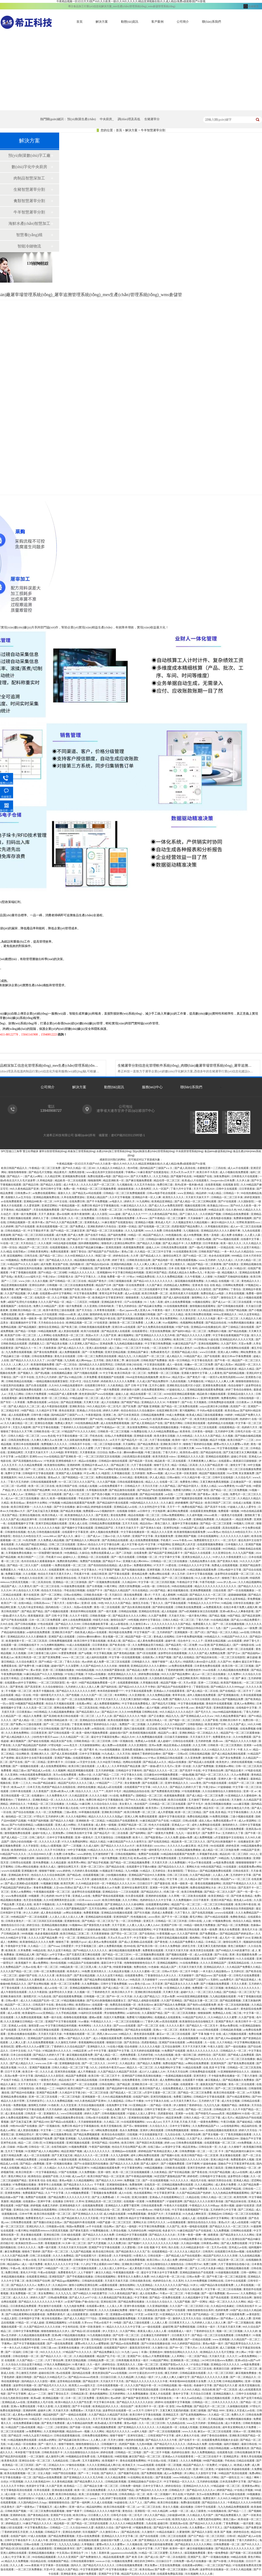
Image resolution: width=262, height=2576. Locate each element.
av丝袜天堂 (152, 2314)
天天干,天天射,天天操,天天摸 (180, 2121)
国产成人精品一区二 (107, 2054)
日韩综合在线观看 (183, 1741)
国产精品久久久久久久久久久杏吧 (76, 1690)
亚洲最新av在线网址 (122, 2314)
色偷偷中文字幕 (203, 2385)
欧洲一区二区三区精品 (55, 1398)
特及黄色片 (8, 2506)
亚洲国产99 (134, 2356)
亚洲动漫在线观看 (62, 2490)
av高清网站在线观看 (56, 1678)
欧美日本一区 (30, 2071)
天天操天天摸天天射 (184, 1310)
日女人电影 (45, 2473)
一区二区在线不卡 (162, 1347)
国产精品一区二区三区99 (117, 1954)
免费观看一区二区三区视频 (164, 1373)
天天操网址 (129, 1444)
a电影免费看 (116, 1908)
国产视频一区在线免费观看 (129, 1285)
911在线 (114, 1795)
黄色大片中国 (28, 2272)
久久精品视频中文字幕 (196, 2297)
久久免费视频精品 (140, 1368)
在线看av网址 (84, 1703)
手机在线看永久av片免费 (105, 1887)
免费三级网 (210, 2264)
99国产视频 (22, 2205)
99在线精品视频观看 (44, 2557)
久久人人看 (17, 2565)
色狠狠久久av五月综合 (18, 1197)
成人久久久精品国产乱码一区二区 (40, 2000)
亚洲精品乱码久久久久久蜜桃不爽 (221, 1230)
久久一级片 (94, 2364)
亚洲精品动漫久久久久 (241, 1393)
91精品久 (145, 1870)
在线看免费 (141, 1552)
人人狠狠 (207, 1276)
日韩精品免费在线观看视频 (105, 1523)
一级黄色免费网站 (208, 2121)
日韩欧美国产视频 (16, 2511)
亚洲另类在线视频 (65, 2071)
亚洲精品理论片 (25, 2134)
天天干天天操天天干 (30, 2084)
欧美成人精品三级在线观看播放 (205, 1414)
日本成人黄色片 (183, 1347)
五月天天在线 (130, 1523)
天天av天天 (39, 1628)
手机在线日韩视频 (75, 1590)
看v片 (148, 1594)
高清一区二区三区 (143, 1448)
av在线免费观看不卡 (111, 1486)
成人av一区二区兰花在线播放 (22, 1498)
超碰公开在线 (239, 1456)
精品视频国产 (24, 1209)
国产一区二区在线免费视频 (78, 1699)
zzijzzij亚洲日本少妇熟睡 (214, 1406)
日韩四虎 (120, 1364)
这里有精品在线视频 (69, 2381)
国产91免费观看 (198, 2188)
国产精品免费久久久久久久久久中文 (69, 2197)
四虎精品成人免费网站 (177, 1285)
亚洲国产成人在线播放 (69, 1473)
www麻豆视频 (241, 1803)
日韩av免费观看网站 (173, 1515)
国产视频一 (169, 1753)
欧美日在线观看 (177, 1799)
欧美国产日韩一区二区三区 (21, 1335)
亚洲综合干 (77, 2552)
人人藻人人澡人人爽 (124, 2548)
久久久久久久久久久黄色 (70, 1799)
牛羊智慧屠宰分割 (29, 212)
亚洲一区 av (250, 1791)
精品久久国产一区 (182, 1419)
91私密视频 (130, 2448)
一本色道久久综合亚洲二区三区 (35, 1578)
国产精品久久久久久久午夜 (162, 2439)
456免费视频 (244, 2142)
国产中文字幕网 (17, 2393)
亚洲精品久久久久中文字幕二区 (120, 2536)
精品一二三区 (45, 2427)
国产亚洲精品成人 (221, 1644)
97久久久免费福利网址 (75, 1841)
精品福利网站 (94, 2506)
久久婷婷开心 (155, 1724)
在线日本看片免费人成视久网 (240, 1607)
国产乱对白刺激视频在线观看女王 (107, 2000)
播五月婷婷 (171, 2373)
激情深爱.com (36, 2025)
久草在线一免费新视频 (13, 2105)
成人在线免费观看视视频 (115, 1423)
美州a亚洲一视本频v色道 (189, 1184)
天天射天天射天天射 (177, 1950)
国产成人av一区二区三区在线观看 (232, 1301)
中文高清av (63, 2552)
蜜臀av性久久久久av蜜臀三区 (33, 2046)
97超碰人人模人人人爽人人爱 (53, 2498)
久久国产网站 (128, 2331)
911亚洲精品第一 (139, 2105)
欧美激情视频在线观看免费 (190, 1532)
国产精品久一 (15, 1176)
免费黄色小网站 (189, 1481)
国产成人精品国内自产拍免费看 (43, 2469)
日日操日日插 (108, 2377)
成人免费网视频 (203, 1837)
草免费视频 (254, 1598)
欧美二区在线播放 (89, 2494)
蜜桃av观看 (96, 2017)
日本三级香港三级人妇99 (42, 1653)
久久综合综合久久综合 (104, 1803)
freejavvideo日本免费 (223, 1180)
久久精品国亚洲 (78, 1795)
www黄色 (64, 1368)
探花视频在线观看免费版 (189, 1281)
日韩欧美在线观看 (175, 2167)
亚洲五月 (148, 1921)
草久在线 (177, 2494)
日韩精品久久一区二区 (233, 2050)
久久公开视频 (60, 1297)
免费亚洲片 (210, 2498)
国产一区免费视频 (93, 1352)
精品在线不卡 (67, 2079)
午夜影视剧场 (94, 1414)
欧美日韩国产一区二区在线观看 (86, 2088)
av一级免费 (251, 1628)
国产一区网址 (200, 2301)
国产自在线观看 (149, 2536)
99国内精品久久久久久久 (145, 1502)
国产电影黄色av (154, 1837)
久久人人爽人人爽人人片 (148, 1264)
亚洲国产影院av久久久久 (174, 2364)
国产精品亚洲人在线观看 (116, 1331)
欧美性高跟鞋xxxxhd (232, 1377)
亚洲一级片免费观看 (25, 1214)
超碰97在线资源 (245, 2205)
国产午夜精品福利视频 (139, 2176)
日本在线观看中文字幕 (76, 2339)
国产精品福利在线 (211, 1452)
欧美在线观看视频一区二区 (53, 1226)
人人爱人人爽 (74, 2448)
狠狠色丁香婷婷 (31, 2251)
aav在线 (244, 1632)
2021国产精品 (158, 1590)
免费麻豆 (243, 1778)
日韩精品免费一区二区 (101, 2360)
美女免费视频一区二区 (23, 2293)
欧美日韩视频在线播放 (218, 1803)
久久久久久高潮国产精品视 (226, 2188)
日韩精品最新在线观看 (193, 2373)
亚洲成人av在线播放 (24, 1419)
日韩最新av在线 (55, 2226)
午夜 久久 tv (245, 1749)
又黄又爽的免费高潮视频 (214, 1481)
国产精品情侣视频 (54, 1318)
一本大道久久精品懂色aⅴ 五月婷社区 (222, 1971)
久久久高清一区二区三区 (38, 1707)
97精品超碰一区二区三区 (84, 1398)
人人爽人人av (16, 1494)
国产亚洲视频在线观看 (130, 1318)
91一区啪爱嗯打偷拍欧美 (48, 1552)
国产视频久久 (26, 1373)
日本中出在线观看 (236, 2280)
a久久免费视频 (31, 1368)
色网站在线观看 (132, 1762)
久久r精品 (6, 1251)
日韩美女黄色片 (14, 1921)
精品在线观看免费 (114, 2557)
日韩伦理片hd (67, 2209)
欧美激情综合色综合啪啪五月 (196, 2021)
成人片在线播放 (110, 1402)
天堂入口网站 (16, 1393)
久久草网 (174, 1895)
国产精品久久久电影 (62, 1820)
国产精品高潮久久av (88, 1711)
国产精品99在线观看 (152, 1494)
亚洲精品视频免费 (62, 2289)
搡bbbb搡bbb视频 (134, 1452)
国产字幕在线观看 (119, 1573)
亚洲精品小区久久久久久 (225, 2364)
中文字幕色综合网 (213, 1770)
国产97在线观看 (227, 1201)
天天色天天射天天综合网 (73, 2247)
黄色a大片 (224, 2222)
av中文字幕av (57, 1954)
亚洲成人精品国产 (97, 1197)
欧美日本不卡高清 (207, 1172)
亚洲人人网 (131, 1816)
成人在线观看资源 (78, 2314)
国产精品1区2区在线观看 (86, 2331)
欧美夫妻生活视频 (165, 1435)
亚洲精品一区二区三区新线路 (70, 1582)
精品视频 (16, 2201)
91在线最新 (230, 1866)
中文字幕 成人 (147, 2188)
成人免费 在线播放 (232, 1235)
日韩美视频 (122, 2360)
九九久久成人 (225, 1260)
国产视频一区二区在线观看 (246, 2552)
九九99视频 (132, 1870)
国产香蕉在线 (200, 2172)
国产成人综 (152, 2557)
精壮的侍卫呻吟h (144, 2561)
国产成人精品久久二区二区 (24, 1406)
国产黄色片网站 (173, 1423)
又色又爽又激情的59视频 (135, 1699)
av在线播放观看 (177, 2222)
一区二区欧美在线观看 (193, 1895)
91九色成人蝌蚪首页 (195, 2213)
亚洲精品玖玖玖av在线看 (91, 1937)
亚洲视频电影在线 (70, 2063)
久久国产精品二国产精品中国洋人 (180, 1486)
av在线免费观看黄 (11, 1201)
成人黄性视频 (51, 1548)
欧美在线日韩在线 (104, 2251)
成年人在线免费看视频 (177, 1301)
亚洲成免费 (106, 1343)
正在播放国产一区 (241, 1481)
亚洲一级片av (77, 2506)
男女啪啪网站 (92, 2448)
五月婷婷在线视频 (208, 2481)
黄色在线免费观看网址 (165, 1368)
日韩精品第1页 (222, 2109)
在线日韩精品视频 (219, 2448)
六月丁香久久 (183, 1912)
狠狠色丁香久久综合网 (235, 1578)
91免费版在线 (139, 1431)
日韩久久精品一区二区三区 (24, 1435)
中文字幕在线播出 (239, 1812)
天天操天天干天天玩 (90, 1578)
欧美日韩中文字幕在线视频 (90, 1640)
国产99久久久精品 (136, 1799)
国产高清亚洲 (33, 1686)
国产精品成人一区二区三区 (126, 2092)
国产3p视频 (85, 1653)
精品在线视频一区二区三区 (144, 1515)
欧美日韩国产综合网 (38, 2280)
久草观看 (20, 1402)
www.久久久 (17, 2469)
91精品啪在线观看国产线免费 (78, 1502)
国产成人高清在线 (185, 1168)
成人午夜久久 (71, 1184)
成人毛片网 (104, 1260)
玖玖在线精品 (140, 1590)
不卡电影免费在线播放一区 (225, 2075)
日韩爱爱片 (67, 1946)
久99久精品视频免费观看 (117, 2096)
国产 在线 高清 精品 (215, 1812)
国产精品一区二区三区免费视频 (229, 1490)
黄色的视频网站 (99, 2393)
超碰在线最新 (126, 1498)
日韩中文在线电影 (223, 1477)
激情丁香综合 (79, 1251)
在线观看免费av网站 (250, 1866)
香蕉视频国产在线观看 (111, 1377)
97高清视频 (17, 2481)
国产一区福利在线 (39, 2289)
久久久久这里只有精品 (110, 1975)
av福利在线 (133, 2013)
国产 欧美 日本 (135, 2557)
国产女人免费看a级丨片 (106, 2197)
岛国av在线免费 (83, 1607)
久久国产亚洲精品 (172, 2000)
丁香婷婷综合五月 (204, 2331)
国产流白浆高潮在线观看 (136, 1607)
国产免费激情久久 (91, 2557)
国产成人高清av (224, 1364)
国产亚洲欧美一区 (71, 1456)
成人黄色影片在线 (140, 2268)
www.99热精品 (181, 2477)
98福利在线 (154, 2230)
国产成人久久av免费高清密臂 (166, 1205)
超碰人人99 (153, 1247)
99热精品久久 (212, 1636)
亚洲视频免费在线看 (74, 1176)
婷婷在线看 (107, 2452)
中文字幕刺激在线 (161, 2398)
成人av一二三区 (37, 2393)
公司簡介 (183, 21)
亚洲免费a (59, 1833)
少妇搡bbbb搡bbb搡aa (48, 1958)
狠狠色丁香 (63, 1941)
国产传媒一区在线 (80, 2427)
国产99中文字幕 (214, 1598)
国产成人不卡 (82, 1887)
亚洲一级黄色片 (84, 1837)
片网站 (215, 2477)
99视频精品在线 (122, 1448)
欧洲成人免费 (242, 2465)
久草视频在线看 (149, 1682)
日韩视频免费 (123, 1837)
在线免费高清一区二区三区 (68, 1335)
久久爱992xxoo (86, 1389)
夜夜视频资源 (36, 1615)
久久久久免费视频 (191, 2460)
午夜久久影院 (216, 2046)
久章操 (102, 1276)
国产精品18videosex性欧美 (83, 2377)
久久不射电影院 (122, 2255)
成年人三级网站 (134, 1908)
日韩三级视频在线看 (120, 1281)
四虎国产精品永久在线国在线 (58, 1787)
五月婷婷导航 (146, 2054)
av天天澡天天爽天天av (184, 2100)
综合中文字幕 (145, 2548)
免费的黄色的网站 (68, 1561)
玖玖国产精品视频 (220, 2172)
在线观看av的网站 (192, 2565)
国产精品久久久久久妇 (162, 2234)
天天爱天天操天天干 (37, 1452)
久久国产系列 (229, 1343)
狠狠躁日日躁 (114, 2042)
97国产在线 (183, 1327)
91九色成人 (109, 1753)
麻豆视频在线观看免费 (80, 2054)
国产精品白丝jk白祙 (98, 1264)
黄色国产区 (129, 2209)
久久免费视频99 (182, 1900)
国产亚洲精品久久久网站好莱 (197, 1368)
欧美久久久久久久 (199, 1649)
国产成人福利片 (150, 2163)
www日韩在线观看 (208, 2029)
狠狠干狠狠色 (67, 2444)
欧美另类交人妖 (29, 1808)
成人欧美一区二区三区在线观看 (202, 1548)
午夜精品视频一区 (70, 1205)
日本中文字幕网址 (180, 2125)
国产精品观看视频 (230, 2000)
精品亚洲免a (190, 2146)
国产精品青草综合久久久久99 (242, 2343)
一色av (120, 1310)
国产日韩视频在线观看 (230, 1306)
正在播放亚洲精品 (31, 1678)
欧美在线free (145, 2004)
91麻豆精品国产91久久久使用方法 (127, 1841)
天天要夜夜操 (88, 1452)
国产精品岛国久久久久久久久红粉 (189, 2159)
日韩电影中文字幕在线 (213, 2176)
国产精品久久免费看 (149, 2063)
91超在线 (213, 1339)
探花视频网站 (15, 1255)
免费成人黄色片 (64, 1423)
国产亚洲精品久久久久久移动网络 (125, 1904)
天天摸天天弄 (160, 1862)
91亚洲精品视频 (10, 1318)
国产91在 (187, 1402)
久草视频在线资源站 (217, 1226)
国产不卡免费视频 (97, 1201)
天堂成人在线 (24, 1904)
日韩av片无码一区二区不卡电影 (180, 1971)
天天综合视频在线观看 (91, 2105)
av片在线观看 (20, 1929)
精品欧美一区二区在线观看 (71, 1180)
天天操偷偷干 (196, 1218)
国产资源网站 (221, 1289)
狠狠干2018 (243, 1937)
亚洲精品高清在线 (210, 2427)
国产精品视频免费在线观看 (26, 1389)
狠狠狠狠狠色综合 (59, 2502)
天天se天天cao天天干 (183, 1172)
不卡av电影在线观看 (234, 2494)
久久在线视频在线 (32, 1987)
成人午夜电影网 (53, 1289)
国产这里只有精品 (251, 2398)
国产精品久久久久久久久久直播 (210, 2377)
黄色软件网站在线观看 (83, 1611)
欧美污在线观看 (90, 1331)
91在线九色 (171, 2008)
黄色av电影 (65, 2180)
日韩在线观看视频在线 (130, 1481)
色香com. (218, 1741)
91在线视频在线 (217, 2511)
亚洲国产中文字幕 (143, 1536)
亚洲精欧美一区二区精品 (90, 1820)
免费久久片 (44, 2285)
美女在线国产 (209, 1958)
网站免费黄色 (249, 1352)
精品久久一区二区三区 (140, 2067)
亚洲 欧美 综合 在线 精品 (207, 1285)
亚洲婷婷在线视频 (156, 1895)
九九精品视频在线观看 (223, 1996)
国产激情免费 (103, 1268)
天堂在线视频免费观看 (46, 1209)
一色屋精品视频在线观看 (177, 2075)
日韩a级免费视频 (58, 2297)
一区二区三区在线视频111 (128, 2021)
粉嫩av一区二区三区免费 (199, 1364)
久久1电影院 (102, 1473)
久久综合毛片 (243, 1477)
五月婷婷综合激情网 (172, 1808)
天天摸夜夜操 (145, 2318)
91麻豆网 (84, 1803)
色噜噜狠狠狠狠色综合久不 (140, 1962)
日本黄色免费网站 (110, 2079)
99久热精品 (159, 2268)
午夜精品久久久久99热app (204, 2205)
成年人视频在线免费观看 (104, 1532)
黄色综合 (127, 2511)
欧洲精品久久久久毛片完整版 (217, 2352)
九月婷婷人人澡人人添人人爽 (82, 1686)
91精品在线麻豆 (166, 2531)
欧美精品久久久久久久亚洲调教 (97, 2159)
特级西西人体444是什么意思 (200, 1661)
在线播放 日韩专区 (58, 1628)
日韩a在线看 (190, 1820)
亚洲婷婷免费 (167, 1498)
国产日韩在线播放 (26, 1624)
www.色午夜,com (185, 1707)
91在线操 (142, 1828)
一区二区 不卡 (215, 2151)
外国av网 (22, 2146)
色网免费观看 (128, 2054)
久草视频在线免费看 (123, 1218)
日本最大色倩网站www (162, 2038)
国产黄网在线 (49, 1368)
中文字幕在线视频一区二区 (233, 1448)
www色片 (146, 1419)
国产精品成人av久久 (155, 1762)
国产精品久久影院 (51, 1184)
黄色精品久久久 (250, 1281)
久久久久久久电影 (150, 2046)
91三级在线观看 (32, 1724)
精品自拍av (146, 1523)
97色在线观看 (46, 1624)
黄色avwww (158, 2498)
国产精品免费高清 (148, 1444)
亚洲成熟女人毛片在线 (40, 2402)
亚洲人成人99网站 (228, 1352)
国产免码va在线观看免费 (202, 2004)
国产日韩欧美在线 (190, 2008)
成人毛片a (176, 1661)
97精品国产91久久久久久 (78, 2352)
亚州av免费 (155, 1745)
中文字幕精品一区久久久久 (180, 2481)
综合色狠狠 (131, 2046)
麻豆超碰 (252, 1657)
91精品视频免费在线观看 (22, 2439)
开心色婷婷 (47, 1895)
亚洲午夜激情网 (210, 1398)
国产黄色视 (17, 1686)
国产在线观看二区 (153, 1782)
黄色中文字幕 (181, 2393)
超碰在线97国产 (119, 1732)
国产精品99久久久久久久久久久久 (205, 2059)
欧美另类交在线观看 (206, 1419)
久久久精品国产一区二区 (75, 1736)
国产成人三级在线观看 (136, 2322)
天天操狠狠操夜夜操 (90, 2121)
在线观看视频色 (59, 1247)
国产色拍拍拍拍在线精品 (103, 1565)
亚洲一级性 (105, 2172)
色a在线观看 (63, 2373)
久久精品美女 (128, 2063)
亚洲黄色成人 (92, 1222)
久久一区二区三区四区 (221, 2373)
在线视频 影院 (231, 1184)
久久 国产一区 (175, 2059)
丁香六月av (191, 2347)
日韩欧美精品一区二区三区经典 (92, 1741)
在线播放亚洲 (246, 1841)
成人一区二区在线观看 (37, 2155)
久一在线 (210, 2042)
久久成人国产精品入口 (147, 1996)
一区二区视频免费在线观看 (149, 1954)
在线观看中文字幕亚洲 (75, 1532)
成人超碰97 (164, 1741)
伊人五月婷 (179, 1573)
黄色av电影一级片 (213, 2343)
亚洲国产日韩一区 (172, 1925)
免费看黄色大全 (222, 1736)
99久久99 (57, 1490)
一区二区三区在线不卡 (208, 2456)
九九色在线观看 (251, 1230)
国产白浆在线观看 (37, 1385)
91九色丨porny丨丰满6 (135, 2352)
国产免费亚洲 (254, 2527)
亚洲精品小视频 (144, 1222)
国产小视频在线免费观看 (215, 1983)
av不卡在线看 (94, 2226)
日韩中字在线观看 (206, 2506)
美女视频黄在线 (185, 1469)
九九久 (180, 1833)
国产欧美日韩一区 (80, 1297)
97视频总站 (252, 1285)
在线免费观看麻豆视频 (26, 2423)
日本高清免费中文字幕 (233, 2481)
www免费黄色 (226, 1486)
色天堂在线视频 (32, 1900)
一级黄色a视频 (203, 1239)
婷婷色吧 (192, 2176)
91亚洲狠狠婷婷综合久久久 (234, 2071)
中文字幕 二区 (175, 1879)
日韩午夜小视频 (40, 1414)
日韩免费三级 (13, 1368)
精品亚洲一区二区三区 (231, 2259)
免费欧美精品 (238, 1916)
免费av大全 (115, 1452)
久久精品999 (129, 1582)
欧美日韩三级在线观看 (82, 1766)
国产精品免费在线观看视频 (100, 1979)
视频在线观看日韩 (195, 1205)
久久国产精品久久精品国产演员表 (118, 2071)
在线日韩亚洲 (99, 1573)
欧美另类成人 (185, 1239)
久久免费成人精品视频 (51, 1540)
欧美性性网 (241, 2197)
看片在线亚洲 (31, 1594)
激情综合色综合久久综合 (202, 2222)
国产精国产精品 (130, 1402)
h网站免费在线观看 (107, 2130)
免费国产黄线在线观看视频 (108, 1895)
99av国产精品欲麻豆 (45, 1782)
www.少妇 (25, 1281)
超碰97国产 (57, 1665)
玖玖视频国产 (91, 2531)
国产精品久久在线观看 (197, 1552)
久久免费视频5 (178, 1862)
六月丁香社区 (103, 1448)
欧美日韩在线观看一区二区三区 (76, 1716)
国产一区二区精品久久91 (50, 2465)
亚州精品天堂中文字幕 (104, 2339)
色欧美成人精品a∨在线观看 (91, 1632)
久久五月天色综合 (145, 1184)
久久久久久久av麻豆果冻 (182, 1845)
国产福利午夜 (124, 2527)
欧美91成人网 (167, 1469)
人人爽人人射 (98, 2439)
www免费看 (101, 1678)
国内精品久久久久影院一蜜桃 (38, 2381)
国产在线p (7, 1276)
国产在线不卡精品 (96, 1235)
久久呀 (135, 1255)
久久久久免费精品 (63, 2255)
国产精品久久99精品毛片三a (50, 2377)
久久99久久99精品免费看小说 (185, 2239)
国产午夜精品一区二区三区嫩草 (168, 1218)
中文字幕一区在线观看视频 (125, 1657)
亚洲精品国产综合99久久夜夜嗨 (147, 1875)
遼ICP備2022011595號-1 (128, 1135)
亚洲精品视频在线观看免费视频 (205, 1389)
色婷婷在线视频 (135, 2439)
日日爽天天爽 (186, 1448)
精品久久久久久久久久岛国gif (105, 1816)
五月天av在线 (219, 2247)
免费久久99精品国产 (45, 1306)
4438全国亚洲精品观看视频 (180, 1393)
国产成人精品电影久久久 (16, 1736)
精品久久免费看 (32, 1716)
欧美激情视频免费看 (43, 1364)
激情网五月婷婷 (37, 2105)
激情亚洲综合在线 (66, 1578)
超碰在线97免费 (110, 2540)
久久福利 (82, 2209)
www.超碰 (115, 1214)
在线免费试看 (89, 1209)
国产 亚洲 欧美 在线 (25, 2239)
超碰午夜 (170, 1640)
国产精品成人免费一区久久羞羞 (145, 1670)
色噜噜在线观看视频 (76, 2017)
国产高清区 (220, 2054)
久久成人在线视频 (102, 2502)
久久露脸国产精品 (152, 2013)
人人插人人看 (160, 2322)
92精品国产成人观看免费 (63, 1393)
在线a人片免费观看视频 (119, 1435)
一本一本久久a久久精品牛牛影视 (20, 2347)
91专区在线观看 (201, 1699)
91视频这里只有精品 (112, 1870)
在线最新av (29, 2201)
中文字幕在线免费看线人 (136, 1703)
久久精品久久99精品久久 (111, 1168)
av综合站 (53, 1402)
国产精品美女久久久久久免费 (182, 1983)
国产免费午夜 (27, 1665)
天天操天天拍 (177, 1615)
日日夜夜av (243, 1402)
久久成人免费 (170, 2259)
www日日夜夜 (208, 1352)
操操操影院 (43, 1858)
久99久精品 (126, 1477)
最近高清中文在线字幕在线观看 (34, 1757)
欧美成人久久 (109, 2259)
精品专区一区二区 (214, 1808)
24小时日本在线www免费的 (217, 2360)
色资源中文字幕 (35, 2485)
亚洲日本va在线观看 (124, 1327)
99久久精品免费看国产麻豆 (231, 1716)
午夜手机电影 (208, 1582)
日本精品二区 (213, 1941)
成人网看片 (113, 2059)
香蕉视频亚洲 (53, 2243)
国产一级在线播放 (236, 2046)
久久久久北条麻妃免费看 (113, 2310)
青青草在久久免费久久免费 (134, 2276)
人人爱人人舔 (253, 1235)
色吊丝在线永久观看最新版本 (38, 1561)
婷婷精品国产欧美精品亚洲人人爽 (158, 2151)
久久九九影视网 (134, 1230)
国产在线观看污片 (86, 2255)
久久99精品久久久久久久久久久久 (123, 1578)
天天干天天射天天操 (105, 2419)
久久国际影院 (246, 1201)
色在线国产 (141, 1803)
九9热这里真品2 (120, 1289)
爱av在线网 (63, 1214)
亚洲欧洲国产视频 (186, 1536)
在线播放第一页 (99, 2314)
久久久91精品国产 (175, 1724)
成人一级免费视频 (213, 2008)
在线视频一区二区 (229, 1281)
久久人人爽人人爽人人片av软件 (31, 2448)
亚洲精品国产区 (104, 1527)
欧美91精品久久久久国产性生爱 (74, 2402)
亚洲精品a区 (219, 1649)
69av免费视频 (185, 2406)
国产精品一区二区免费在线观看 (180, 1406)
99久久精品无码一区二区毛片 (104, 1406)
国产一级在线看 (207, 1778)
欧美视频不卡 (24, 1962)
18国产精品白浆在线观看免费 (216, 2285)
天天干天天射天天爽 (194, 2046)
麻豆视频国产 (18, 1741)
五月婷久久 (176, 2552)
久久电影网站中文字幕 (168, 2067)
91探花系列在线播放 (13, 1385)
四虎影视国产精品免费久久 (188, 1226)
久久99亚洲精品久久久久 (79, 1255)
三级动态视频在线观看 (217, 2398)
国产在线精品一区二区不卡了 (237, 1690)
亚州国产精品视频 (237, 1310)
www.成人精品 (56, 2059)
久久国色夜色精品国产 (162, 1678)
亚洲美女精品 (89, 2188)
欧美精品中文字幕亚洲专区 (108, 1297)
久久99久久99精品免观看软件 (66, 1385)
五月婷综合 (159, 1870)
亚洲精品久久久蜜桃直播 (30, 1979)
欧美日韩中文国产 (33, 2268)
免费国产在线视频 (91, 1561)
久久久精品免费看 (116, 2477)
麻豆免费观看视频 (30, 1398)
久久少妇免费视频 (69, 2188)
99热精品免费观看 (26, 2159)
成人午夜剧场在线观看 (54, 1406)
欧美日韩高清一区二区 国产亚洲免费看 (38, 1657)
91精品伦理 (8, 1979)
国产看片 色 (91, 1749)
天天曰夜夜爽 (19, 1527)
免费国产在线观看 (149, 1854)
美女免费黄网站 (169, 1318)
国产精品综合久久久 (214, 2502)
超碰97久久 (187, 1992)
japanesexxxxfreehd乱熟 (124, 2552)
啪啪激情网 (95, 1180)
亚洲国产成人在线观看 (61, 1636)
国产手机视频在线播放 (80, 2276)
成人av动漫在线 (220, 1799)
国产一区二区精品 (35, 1762)
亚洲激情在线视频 (139, 2117)
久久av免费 (185, 1519)
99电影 (118, 2322)
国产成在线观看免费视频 (68, 1996)
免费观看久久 (8, 1569)
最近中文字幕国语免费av (73, 1519)
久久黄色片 (25, 1586)
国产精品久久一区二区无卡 (202, 2025)
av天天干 (115, 1440)
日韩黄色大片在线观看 (244, 1176)
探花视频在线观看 (89, 2540)
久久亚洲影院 (63, 2406)
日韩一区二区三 (203, 2540)
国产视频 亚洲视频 (149, 1406)
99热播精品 (71, 1552)
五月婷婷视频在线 (71, 1548)
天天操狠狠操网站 (90, 1745)
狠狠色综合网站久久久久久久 (162, 1749)
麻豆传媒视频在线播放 (200, 2548)
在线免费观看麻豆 (73, 1929)
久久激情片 (148, 2531)
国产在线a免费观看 (42, 2117)
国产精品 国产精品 (32, 1611)
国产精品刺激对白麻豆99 (240, 2151)
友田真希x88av (161, 1419)
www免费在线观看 (16, 1895)
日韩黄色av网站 (210, 2243)
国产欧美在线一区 (120, 1644)
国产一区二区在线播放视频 (229, 1624)
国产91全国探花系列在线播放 (25, 1268)
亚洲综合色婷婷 (71, 2531)
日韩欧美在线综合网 (139, 1260)
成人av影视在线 (119, 1624)
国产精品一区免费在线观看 (165, 2297)
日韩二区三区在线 (178, 1875)
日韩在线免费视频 (13, 2218)
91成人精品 (215, 1193)
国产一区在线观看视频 (155, 2180)
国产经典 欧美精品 (242, 1895)
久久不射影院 (31, 1845)
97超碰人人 (226, 2465)
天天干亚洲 (119, 1925)
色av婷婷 (87, 1661)
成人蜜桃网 (169, 1594)
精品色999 (78, 2498)
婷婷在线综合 (173, 2485)
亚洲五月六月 (102, 2548)
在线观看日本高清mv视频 (230, 2251)
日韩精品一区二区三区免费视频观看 (124, 1193)
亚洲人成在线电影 (97, 1347)
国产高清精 (50, 1716)
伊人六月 (16, 1490)
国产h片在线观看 (25, 1226)
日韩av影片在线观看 (98, 2117)
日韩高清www (42, 1603)
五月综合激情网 (171, 2046)
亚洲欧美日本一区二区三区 (148, 2084)
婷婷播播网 (182, 1502)
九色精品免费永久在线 (202, 1561)
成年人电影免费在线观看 (97, 2519)
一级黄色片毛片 (47, 2079)
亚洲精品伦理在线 (149, 1611)
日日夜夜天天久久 (156, 1649)
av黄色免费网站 (248, 2356)
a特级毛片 (167, 1707)
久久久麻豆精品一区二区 (19, 1423)
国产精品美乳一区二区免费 (182, 1644)
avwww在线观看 (224, 1912)
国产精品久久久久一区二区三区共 (230, 2226)
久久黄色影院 (188, 1318)
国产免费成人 (78, 1226)
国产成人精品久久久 (22, 2063)
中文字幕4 (255, 2243)
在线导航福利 (59, 2146)
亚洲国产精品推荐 (250, 1565)
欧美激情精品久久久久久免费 (37, 1941)
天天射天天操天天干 (198, 1197)
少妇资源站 (62, 2427)
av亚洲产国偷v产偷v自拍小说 (82, 2301)
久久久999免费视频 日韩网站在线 (138, 1711)
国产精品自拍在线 (216, 1322)
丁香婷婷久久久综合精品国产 (78, 1427)
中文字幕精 (141, 2297)
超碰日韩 (163, 2523)
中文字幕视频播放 (112, 2448)
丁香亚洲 (77, 1724)
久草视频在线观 (121, 1473)
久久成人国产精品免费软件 (153, 1381)
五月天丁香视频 (14, 2151)
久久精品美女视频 (119, 1971)
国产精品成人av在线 (39, 1770)
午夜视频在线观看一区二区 (80, 2033)
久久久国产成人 (237, 1724)
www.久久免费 (153, 1230)
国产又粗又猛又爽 (21, 2121)
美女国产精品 (10, 1515)
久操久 (184, 2188)
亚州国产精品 (100, 2142)
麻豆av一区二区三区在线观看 (174, 2033)
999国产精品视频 (213, 2460)
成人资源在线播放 (28, 2130)
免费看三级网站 (182, 2096)
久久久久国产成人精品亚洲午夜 (19, 1519)
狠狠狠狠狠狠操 (165, 2448)
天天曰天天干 (66, 1879)
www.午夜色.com (206, 1448)
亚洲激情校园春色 (117, 2184)
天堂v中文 (76, 1381)
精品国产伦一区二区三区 (186, 1904)
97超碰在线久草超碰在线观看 (233, 2469)
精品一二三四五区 (77, 1301)
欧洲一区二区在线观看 (241, 1649)
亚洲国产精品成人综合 (185, 1352)
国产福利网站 (138, 1833)
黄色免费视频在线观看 (116, 1757)
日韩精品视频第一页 (19, 1222)
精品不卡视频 (218, 1440)
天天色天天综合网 (178, 2071)
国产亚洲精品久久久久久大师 (174, 2469)
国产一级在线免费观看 (60, 2343)
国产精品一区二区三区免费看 (195, 2092)
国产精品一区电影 (26, 1331)
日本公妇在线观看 (21, 2054)
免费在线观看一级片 (33, 1260)
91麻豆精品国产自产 (185, 1343)
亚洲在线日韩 (52, 2234)
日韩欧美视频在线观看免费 (95, 1327)
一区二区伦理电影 (131, 1921)
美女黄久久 (126, 1803)
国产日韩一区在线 (209, 1879)
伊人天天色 (152, 1318)
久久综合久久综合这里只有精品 (24, 2364)
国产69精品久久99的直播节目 (233, 1950)
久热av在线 (29, 1967)
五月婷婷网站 (118, 2393)
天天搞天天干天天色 (112, 2381)
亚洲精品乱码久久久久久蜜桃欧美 (27, 1636)
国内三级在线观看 (135, 1728)
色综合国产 (127, 2406)
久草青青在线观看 (105, 1310)
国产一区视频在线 (83, 1268)
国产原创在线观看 (224, 2540)
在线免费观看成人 (173, 2088)
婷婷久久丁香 (41, 1218)
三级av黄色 (71, 1812)
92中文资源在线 (89, 1808)
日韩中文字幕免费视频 (114, 1983)
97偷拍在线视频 (75, 2465)
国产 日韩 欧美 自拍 (95, 1548)
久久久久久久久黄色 (58, 1469)
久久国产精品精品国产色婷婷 (29, 1745)
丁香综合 (236, 1289)
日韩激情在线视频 (15, 1532)
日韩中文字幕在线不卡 (18, 2540)
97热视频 (54, 1502)
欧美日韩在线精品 (67, 2494)
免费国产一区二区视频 (132, 1724)
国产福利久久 (109, 2473)
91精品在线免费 (192, 2067)
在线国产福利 (141, 2096)
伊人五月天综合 (227, 1887)
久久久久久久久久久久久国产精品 (171, 1624)
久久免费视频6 (90, 1983)
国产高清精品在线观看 (115, 1540)
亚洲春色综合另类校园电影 (239, 1908)
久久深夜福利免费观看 (77, 1440)
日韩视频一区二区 (147, 1557)
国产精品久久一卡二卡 (28, 1347)
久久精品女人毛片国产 (200, 2515)
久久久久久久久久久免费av (129, 1707)
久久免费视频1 (88, 2172)
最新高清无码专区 (140, 2347)
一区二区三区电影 (70, 2096)
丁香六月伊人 (171, 1452)
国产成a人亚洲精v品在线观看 (22, 1883)
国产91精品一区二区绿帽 (53, 1272)
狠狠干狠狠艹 (160, 1661)
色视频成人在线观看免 (168, 2017)
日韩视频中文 (109, 2444)
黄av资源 (35, 1670)
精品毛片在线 (199, 2180)
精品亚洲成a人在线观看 (177, 1745)
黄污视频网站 (187, 1410)
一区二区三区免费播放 (29, 2569)
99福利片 (61, 2088)
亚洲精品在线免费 (196, 1209)
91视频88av (75, 1925)
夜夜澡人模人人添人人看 (152, 2331)
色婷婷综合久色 (162, 2280)
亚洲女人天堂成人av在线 (240, 2410)
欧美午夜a (38, 1222)
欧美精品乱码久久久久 (106, 2406)
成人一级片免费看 (32, 2264)
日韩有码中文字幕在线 (152, 2059)
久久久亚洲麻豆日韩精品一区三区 (24, 2021)
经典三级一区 (172, 1891)
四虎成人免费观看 (163, 1912)
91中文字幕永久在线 (157, 2100)
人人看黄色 (215, 1373)
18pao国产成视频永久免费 (136, 1628)
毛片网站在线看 (157, 1799)
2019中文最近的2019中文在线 (146, 2373)
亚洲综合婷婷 (37, 1285)
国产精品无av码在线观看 (87, 1193)
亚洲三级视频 (198, 2410)
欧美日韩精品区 (105, 1368)
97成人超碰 (38, 2322)
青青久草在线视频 (251, 2456)
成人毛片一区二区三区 (113, 1398)
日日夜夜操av (25, 1711)
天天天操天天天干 (201, 1736)
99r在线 (126, 2197)
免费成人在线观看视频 (225, 1565)
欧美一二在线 (220, 1494)
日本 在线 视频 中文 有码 (183, 1268)
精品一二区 (25, 2142)
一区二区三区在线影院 (232, 1657)
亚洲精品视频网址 (168, 1962)
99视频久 (239, 1523)
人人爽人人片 (21, 1364)
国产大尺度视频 (97, 2243)
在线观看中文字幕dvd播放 (141, 1866)
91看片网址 (111, 1586)
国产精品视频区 (27, 1327)
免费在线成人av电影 (213, 1293)
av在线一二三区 (174, 1494)
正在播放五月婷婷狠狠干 (74, 1419)
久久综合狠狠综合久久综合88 (81, 2452)
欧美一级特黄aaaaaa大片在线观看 (38, 1314)
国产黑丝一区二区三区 (55, 2251)
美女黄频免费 (247, 1473)
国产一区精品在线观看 (18, 1628)
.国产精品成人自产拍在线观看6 (159, 1519)
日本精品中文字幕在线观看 (132, 2234)
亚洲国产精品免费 (47, 2092)
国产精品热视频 (237, 1331)
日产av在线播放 (133, 1301)
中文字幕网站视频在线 (247, 2042)
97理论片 (39, 1816)
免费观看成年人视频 (243, 2159)
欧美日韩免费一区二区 (155, 1293)
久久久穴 (232, 2356)
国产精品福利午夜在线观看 (113, 1502)
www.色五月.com (52, 2339)
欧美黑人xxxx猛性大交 (28, 1276)
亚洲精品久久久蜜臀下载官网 (122, 2205)
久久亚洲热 (90, 1306)
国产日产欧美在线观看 (14, 1619)
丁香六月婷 (203, 1619)
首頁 (79, 21)
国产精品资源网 (251, 1615)
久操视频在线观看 (238, 2406)
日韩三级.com (49, 2347)
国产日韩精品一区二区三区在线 (68, 1281)
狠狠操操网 (205, 2013)
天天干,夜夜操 (46, 1214)
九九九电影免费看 (74, 2306)
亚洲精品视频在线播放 (54, 1925)
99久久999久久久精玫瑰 (32, 1477)
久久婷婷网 (7, 1226)
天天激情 (236, 1799)
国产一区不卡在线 (24, 1377)
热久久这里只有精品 (60, 1950)
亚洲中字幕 (44, 2201)
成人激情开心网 (55, 2456)
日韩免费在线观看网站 (95, 2435)
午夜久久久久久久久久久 (33, 1569)
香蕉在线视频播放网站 (208, 1883)
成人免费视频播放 (75, 2109)
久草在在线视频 (235, 1293)
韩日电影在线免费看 (121, 1632)
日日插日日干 (145, 1883)
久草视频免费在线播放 (19, 1552)
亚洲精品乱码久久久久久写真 (237, 1339)
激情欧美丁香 (253, 1515)
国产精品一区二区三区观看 (216, 1523)
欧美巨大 (45, 1808)
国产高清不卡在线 (215, 1506)
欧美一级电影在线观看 (195, 2226)
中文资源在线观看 (155, 1364)
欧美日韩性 (128, 2142)
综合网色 (114, 2142)
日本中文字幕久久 (153, 2485)
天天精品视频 (216, 2419)
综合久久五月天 (205, 1469)
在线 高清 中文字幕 (214, 2067)
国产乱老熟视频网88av (194, 2414)
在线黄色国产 (209, 1858)
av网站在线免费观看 (198, 2063)
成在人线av (205, 1820)
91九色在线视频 (164, 2054)
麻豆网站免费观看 (178, 1511)
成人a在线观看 (240, 2222)
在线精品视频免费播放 (187, 1849)
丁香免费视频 (231, 2523)
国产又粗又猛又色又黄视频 (43, 1511)
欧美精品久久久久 (19, 1448)
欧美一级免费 (210, 1929)
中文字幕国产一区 (145, 1632)
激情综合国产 (118, 1619)
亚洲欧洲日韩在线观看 (148, 1992)
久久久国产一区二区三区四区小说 (190, 2306)
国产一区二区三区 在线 (151, 2025)
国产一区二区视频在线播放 (84, 1778)
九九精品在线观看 (151, 1297)
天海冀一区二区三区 (111, 1209)
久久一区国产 (161, 1188)
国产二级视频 (85, 2548)
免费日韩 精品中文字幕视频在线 (101, 1205)
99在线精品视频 (85, 1670)
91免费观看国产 (155, 2201)
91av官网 (232, 1473)
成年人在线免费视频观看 (77, 1619)
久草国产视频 (164, 1657)
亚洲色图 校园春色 (133, 1749)
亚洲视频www (139, 1757)
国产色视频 (73, 1695)
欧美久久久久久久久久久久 (203, 2050)
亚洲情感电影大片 (66, 1460)
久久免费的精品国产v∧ (206, 2125)
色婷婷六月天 (250, 1427)
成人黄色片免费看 (226, 2184)
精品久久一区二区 (32, 2167)
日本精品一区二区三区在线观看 (167, 1803)
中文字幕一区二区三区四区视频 (157, 1582)
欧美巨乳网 (67, 1883)
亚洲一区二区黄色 (203, 2469)
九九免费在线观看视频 (19, 1352)
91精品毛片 (36, 2419)
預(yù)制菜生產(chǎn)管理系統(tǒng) (154, 1151)
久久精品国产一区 (11, 1716)
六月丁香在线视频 (160, 1440)
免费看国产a (127, 1795)
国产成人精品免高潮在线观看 (229, 1753)
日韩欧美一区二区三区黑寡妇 (225, 1745)
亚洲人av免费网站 (244, 1703)
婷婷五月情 (189, 1946)
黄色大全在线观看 (65, 1356)
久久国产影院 (201, 1490)
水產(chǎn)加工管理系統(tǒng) (114, 1151)
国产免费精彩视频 (185, 2326)
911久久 (23, 2067)
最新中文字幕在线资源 (172, 1816)
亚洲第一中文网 (159, 1887)
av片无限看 (253, 2092)
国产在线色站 (147, 1933)
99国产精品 (28, 1410)
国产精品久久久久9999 (109, 2180)
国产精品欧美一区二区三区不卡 (82, 2239)
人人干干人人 (71, 2469)
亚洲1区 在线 (89, 1603)
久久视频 (228, 1435)
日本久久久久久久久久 (225, 2402)
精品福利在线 (249, 2125)
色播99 (237, 1661)
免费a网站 (255, 2473)
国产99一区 (113, 1996)
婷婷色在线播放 (87, 1787)
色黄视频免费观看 (134, 1247)
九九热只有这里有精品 (31, 1607)
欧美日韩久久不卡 (123, 1992)
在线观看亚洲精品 (37, 2276)
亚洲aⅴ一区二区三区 (165, 2029)
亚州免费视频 (41, 1862)
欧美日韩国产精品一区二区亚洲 (200, 2155)
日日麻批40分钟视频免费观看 (161, 1774)
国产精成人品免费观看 (241, 2054)
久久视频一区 (82, 1992)
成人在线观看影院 (42, 2548)
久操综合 (84, 1552)
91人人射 (200, 1578)
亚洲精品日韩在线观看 (170, 1757)
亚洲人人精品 (209, 1486)
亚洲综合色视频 (44, 1423)
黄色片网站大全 (17, 2176)
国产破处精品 (245, 2121)
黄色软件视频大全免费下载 (135, 2339)
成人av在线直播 (203, 1954)
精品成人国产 (169, 1967)
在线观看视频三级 (94, 1875)
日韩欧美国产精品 (209, 1251)
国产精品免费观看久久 (228, 2515)
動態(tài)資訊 (129, 21)
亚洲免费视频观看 (201, 1590)
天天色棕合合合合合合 (51, 1322)
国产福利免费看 (117, 1235)
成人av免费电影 (173, 2473)
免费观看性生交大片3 (206, 1540)
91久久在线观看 (245, 1958)
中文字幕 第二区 (21, 2557)
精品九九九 (125, 1356)
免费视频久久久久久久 (54, 1444)
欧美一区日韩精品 (180, 1360)
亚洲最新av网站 (224, 1766)
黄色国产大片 (156, 2213)
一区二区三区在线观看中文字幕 (150, 1289)
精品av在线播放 (88, 1460)
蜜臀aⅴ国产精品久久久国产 (75, 2038)
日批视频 (132, 2134)
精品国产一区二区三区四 (33, 1247)
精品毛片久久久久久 (118, 2431)
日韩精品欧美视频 (231, 2029)
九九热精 (69, 1360)
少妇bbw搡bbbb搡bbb (89, 1636)
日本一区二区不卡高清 (210, 1728)
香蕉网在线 (141, 1477)
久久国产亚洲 (108, 1335)
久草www (142, 1218)
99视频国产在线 (203, 1176)
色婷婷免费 (222, 2310)
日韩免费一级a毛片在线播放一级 (193, 2561)
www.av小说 (103, 2561)
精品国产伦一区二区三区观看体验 (240, 1732)
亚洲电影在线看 (143, 1435)
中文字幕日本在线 (104, 2402)
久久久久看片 (130, 1598)
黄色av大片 (214, 1578)
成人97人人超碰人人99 (152, 2071)
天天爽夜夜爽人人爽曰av (202, 1460)
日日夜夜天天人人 (180, 2322)
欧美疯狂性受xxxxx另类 (30, 2243)
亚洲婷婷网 (74, 1465)
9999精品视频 (39, 2059)
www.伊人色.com (168, 1398)
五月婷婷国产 (165, 1632)
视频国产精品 (229, 2105)
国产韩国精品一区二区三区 (78, 1477)
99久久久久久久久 (51, 2352)
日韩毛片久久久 (156, 2222)
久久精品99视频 (190, 2243)
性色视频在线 (139, 1916)
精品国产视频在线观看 (212, 1473)
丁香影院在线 (201, 1686)
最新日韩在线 (249, 2444)
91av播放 (44, 1749)
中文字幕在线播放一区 (47, 1699)
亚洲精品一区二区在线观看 (94, 1557)
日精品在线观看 (245, 2460)
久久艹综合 (34, 2050)
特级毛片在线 (101, 1619)
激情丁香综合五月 (58, 2393)
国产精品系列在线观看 (13, 2456)
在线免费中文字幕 (117, 2105)
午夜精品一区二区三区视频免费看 (97, 1188)
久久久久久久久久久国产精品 (172, 2285)
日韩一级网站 (249, 2272)
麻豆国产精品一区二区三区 (145, 2456)
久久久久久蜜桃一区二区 (146, 1971)
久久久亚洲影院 (138, 1745)
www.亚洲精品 (186, 1193)
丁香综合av (191, 1870)
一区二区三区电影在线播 (106, 1444)
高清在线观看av (231, 1527)
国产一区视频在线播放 (216, 2557)
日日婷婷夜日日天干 (50, 2239)
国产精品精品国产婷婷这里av (237, 1933)
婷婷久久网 (146, 1598)
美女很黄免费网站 (138, 1427)
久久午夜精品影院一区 (144, 1469)
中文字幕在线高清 (202, 1360)
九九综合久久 (83, 2419)
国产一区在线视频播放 (241, 1590)
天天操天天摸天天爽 (229, 2326)
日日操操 (70, 1762)
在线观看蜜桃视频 (128, 1682)
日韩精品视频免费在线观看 (178, 2184)
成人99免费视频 (192, 1235)
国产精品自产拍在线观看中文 (174, 1686)
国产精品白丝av (70, 1209)
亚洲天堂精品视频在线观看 (52, 1523)
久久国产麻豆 (155, 1285)
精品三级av (19, 1770)
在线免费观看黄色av (14, 1239)
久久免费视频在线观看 (149, 1736)
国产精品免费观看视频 (61, 2536)
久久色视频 (20, 1653)
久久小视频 (172, 2084)
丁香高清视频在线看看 (238, 2134)
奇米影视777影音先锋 (28, 2452)
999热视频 (27, 1933)
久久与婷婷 (124, 1536)
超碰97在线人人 (42, 1833)
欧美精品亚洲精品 (162, 1201)
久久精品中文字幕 (47, 1410)
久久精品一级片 (144, 2377)
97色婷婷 (189, 2494)
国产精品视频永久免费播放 (239, 2079)
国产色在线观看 (220, 2297)
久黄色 (236, 2398)
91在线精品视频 (220, 1619)
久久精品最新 (59, 1862)
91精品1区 (240, 1268)
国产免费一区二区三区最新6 (171, 2569)
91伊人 (194, 2285)
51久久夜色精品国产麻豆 (124, 2293)
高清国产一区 (238, 1406)
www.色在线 (48, 1435)
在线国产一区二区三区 (241, 1782)
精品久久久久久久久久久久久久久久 (216, 1586)
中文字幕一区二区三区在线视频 (223, 2289)
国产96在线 (96, 1419)
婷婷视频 (35, 2205)
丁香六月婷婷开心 (247, 2540)
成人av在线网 (240, 2172)
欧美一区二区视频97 (159, 2494)
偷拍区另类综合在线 (220, 2180)
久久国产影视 (210, 1720)
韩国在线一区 (208, 1678)
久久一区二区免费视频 (81, 1218)
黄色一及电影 (211, 1235)
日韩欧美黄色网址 (38, 1251)
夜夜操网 (5, 1235)
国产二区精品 (246, 2209)
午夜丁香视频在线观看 (23, 1272)
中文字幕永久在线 (132, 1774)
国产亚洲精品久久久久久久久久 (136, 2427)
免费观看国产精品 (33, 2192)
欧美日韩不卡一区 (146, 2406)
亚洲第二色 (110, 1414)
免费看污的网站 (182, 1490)
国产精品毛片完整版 (41, 1172)
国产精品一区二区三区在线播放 (105, 1230)
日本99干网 (26, 2213)
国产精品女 (197, 1502)
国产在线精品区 (92, 1339)
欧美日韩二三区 (183, 1339)
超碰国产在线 (51, 2176)
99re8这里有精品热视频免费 (142, 1377)
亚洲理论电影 (172, 1527)
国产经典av (227, 2318)
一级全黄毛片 (193, 1833)
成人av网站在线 (17, 1778)
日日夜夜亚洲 (39, 1732)
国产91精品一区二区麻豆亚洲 (68, 1230)
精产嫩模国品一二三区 (29, 1289)
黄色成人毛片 (163, 1222)
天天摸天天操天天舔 (117, 2280)
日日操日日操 (29, 1728)
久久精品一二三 (37, 1946)
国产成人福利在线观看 (176, 1297)
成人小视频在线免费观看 (234, 1172)
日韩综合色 (164, 1586)
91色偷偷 (154, 1967)
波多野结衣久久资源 (61, 1992)
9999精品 (236, 1255)
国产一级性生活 (230, 2477)
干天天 (157, 1594)
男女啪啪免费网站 (115, 2013)
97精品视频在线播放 (73, 2000)
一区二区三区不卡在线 (136, 1347)
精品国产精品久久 (154, 1235)
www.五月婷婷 (207, 1260)
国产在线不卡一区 (190, 2439)
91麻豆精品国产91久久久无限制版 (44, 1674)
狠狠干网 (190, 1494)
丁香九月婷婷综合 (127, 1306)
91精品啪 (226, 1603)
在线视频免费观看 (93, 2205)
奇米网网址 (121, 1695)
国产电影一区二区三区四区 (185, 1720)
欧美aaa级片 (232, 2008)
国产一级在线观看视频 (161, 1828)
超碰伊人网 (45, 2410)
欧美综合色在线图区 (114, 2134)
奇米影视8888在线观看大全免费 (188, 2381)
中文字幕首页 (108, 2218)
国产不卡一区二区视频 (175, 1916)
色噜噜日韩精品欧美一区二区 (61, 1720)
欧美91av (165, 1377)
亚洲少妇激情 (140, 2197)
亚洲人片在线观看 (161, 2393)
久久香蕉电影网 (60, 1858)
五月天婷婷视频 (105, 1770)
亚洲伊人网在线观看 (152, 2130)
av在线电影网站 (230, 2125)
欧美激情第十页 (15, 1640)
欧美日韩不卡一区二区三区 (106, 1649)
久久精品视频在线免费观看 (234, 1670)
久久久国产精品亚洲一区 (214, 1465)
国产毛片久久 (203, 1711)
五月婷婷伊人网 (54, 1816)
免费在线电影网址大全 (203, 1887)
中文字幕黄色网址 (132, 2167)
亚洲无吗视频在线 (161, 2096)
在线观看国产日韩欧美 (84, 2310)
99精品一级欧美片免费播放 (200, 1925)
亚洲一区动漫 (183, 1766)
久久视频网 (59, 1770)
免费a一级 (69, 1188)
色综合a (216, 1699)
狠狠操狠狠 (141, 2125)
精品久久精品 (247, 1368)
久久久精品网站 (204, 2184)
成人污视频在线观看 (235, 2033)
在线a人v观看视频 (51, 1845)
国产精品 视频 (217, 1615)
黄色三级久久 (163, 1523)
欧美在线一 (88, 1289)
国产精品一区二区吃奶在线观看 (90, 2523)
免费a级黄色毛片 (160, 1352)
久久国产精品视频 (15, 1293)
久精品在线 (192, 2197)
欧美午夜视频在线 (156, 1268)
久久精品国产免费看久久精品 (186, 1941)
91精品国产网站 (159, 2360)
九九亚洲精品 (145, 2285)
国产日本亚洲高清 (129, 1414)
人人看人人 (103, 1766)
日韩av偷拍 (174, 1477)
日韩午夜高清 (150, 2079)
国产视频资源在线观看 (189, 1498)
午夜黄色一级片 (161, 1310)
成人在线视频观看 (188, 2038)
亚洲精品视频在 (141, 1879)
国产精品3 (42, 1954)
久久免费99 (234, 1674)
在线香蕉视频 (213, 1184)
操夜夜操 (244, 2105)
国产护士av (234, 1653)
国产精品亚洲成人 (246, 1979)
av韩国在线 (98, 1728)
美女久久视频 (171, 2506)
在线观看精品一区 (230, 1427)
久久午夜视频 (193, 1276)
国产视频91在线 (170, 2155)
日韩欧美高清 (59, 1218)
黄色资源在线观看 (144, 2033)
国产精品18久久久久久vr (201, 2490)
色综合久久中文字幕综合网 (104, 1544)
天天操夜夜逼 (173, 2213)
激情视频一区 (210, 1757)
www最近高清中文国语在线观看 (105, 1172)
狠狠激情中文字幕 (157, 1548)
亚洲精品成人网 (25, 1954)
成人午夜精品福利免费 (80, 2423)
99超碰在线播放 (190, 1749)
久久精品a (72, 1803)
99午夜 (117, 1598)
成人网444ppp (84, 1360)
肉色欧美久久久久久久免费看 (118, 1381)
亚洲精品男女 (231, 2456)
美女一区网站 (135, 1778)
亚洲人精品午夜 (219, 2159)
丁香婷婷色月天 (101, 1992)
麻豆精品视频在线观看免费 (125, 1950)
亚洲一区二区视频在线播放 (59, 1670)
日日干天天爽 (13, 2071)
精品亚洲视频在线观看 (14, 1285)
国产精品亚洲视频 (71, 1402)
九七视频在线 (125, 1184)
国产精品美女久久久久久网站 (130, 1615)
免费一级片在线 (52, 2017)
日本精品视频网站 (233, 2381)
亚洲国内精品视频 (122, 1264)
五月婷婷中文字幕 (241, 1875)
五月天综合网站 (98, 1908)
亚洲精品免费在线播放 (14, 2096)
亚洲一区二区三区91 (93, 1866)
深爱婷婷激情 (227, 1958)
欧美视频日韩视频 (145, 1314)
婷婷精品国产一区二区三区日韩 (198, 2259)
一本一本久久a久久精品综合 (238, 1251)
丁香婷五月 (84, 2389)
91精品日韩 (76, 1377)
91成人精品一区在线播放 (22, 2444)
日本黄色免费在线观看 (207, 1665)
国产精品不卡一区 (78, 1239)
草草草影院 (71, 1452)
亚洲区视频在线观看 (20, 1218)
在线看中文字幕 (250, 1239)
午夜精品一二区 (178, 1649)
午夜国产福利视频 (38, 1820)
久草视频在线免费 (97, 1490)
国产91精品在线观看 (217, 1916)
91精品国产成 (71, 2130)
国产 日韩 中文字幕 (136, 1385)
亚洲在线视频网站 (209, 1343)
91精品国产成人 (193, 1356)
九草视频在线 (196, 1381)
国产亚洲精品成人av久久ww (197, 1716)
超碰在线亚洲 (195, 1598)
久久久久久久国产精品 (208, 1435)
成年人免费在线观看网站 (15, 2117)
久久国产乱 (174, 2226)
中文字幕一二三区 (51, 2130)
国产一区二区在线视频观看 (165, 2431)
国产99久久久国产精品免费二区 (64, 1222)
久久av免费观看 (240, 1774)
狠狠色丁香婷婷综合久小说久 (100, 1724)
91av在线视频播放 (110, 1749)
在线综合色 (25, 1306)
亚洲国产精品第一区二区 (133, 1824)
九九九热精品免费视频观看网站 (231, 2192)
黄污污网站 (43, 2134)
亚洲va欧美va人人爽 (63, 1791)
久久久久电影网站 (76, 1816)
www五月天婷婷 (196, 2423)
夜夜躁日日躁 (222, 2368)
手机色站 (230, 2460)
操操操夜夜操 (126, 1188)
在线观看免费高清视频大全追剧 (220, 2439)
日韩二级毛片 (37, 1837)
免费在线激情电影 (11, 2410)
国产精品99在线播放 (23, 2092)
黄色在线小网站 (65, 2004)
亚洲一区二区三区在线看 (43, 2096)
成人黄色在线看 (14, 2113)
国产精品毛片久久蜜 (226, 2385)
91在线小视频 (115, 2046)
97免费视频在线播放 (25, 2184)
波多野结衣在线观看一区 (117, 2410)
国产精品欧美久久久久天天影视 (80, 2218)
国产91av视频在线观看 (226, 1239)
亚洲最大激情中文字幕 (194, 1373)
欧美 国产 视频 (223, 2531)
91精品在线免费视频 (111, 2188)
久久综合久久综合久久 (159, 2301)
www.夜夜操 (32, 2565)
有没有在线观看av (52, 2318)
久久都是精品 (116, 2100)
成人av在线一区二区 (56, 1987)
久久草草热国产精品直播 (126, 1766)
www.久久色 (53, 2218)
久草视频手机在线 (207, 1854)
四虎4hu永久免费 (197, 2444)
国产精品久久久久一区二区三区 (208, 1594)
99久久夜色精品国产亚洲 (24, 1188)
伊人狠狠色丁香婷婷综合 (188, 2105)
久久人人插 (206, 2573)
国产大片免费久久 (141, 1176)
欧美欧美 (11, 1950)
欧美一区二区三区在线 (41, 1486)
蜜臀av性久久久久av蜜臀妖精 (92, 2343)
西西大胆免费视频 (130, 1586)
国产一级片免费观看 (108, 1389)
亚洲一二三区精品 (209, 1682)
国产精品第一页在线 (141, 1460)
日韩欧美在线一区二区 (47, 1431)
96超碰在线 (121, 2502)
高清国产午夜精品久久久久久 (240, 1883)
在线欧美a (148, 1657)
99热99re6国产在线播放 (24, 2125)
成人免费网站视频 (170, 2079)
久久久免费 (171, 1837)
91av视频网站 (171, 1322)
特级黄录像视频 (122, 1967)
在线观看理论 (140, 1331)
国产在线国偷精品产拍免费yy (135, 2419)
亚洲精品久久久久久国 (191, 1456)
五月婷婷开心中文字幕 (223, 2209)
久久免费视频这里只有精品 (148, 1644)
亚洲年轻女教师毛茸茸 (135, 1887)
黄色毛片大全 (250, 1929)
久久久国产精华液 (188, 1933)
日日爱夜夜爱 (114, 1728)
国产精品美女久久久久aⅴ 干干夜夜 (84, 2184)
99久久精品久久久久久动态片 (177, 1711)
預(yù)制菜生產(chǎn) (81, 119)
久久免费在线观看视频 (29, 2017)
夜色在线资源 (67, 1410)
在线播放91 (38, 1795)
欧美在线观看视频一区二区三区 (126, 1720)
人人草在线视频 (244, 2285)
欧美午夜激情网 (80, 1214)
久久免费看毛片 (10, 2389)
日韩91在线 (195, 1921)
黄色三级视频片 (237, 1946)
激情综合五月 (229, 1297)
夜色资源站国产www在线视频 (96, 1393)
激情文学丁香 (238, 1465)
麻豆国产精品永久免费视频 (170, 2004)
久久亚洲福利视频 (158, 2306)
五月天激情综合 (104, 1837)
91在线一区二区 (9, 1243)
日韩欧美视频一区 (101, 1615)
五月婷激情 (139, 1473)
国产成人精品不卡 (173, 1243)
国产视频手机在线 (181, 1176)
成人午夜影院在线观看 (14, 1992)
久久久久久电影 (206, 1318)
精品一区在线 (23, 1695)
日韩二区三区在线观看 (62, 1544)
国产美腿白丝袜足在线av (48, 2222)
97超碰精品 (119, 2389)
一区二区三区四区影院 (52, 1682)
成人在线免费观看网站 (54, 1766)
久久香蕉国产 (41, 1791)
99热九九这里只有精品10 (38, 2435)
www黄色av (214, 1532)
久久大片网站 (130, 1900)
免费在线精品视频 (198, 1816)
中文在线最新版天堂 (151, 2134)
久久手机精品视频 (67, 2013)
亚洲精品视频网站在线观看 (86, 1987)
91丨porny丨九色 (94, 2498)
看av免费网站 (41, 1962)
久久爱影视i (129, 2247)
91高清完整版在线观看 (46, 2029)
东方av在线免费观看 (65, 1774)
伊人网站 (189, 2473)
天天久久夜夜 (239, 1983)
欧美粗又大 (129, 2465)
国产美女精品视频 (85, 1975)
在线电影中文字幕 (247, 1707)
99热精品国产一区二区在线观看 (29, 1916)
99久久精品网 (160, 2511)
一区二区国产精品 (197, 2356)
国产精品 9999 (216, 2410)
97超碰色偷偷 (93, 1929)
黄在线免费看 (118, 1515)
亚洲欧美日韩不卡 (171, 1444)
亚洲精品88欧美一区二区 (38, 1201)
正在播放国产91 (19, 1670)
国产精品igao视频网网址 (66, 2280)
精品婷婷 (201, 1193)
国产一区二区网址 (52, 1594)
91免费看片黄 (110, 2239)
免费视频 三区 (132, 2180)
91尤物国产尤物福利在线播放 (231, 1276)
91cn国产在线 (244, 1486)
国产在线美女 (231, 1264)
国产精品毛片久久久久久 (53, 2385)
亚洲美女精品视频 (215, 1640)
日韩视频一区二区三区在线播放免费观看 (71, 1285)
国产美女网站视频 (39, 1983)
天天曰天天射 (150, 1486)
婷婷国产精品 (225, 2490)
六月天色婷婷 (54, 2109)
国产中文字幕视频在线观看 (30, 2343)
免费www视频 (155, 1473)
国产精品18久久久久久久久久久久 (154, 1281)
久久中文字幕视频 (120, 1197)
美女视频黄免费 (164, 1536)
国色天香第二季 (115, 1360)
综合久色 (231, 1209)
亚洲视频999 (104, 1272)
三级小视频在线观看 (242, 1816)
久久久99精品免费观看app (163, 1431)
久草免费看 (90, 1377)
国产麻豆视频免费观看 (139, 1180)
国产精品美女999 (18, 2419)
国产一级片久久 (47, 2444)
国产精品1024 (121, 1176)
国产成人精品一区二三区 (28, 1720)
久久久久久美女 (56, 1979)
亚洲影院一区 (143, 2511)
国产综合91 (158, 2117)
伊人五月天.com (57, 2519)
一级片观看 (247, 2523)
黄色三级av (230, 2519)
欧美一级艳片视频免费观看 (92, 1732)
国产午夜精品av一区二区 (111, 1427)
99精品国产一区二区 (57, 2268)
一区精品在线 (226, 1247)
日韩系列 (208, 2088)
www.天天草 (83, 1879)
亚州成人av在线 (238, 2247)
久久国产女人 (195, 2138)
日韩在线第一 (156, 2255)
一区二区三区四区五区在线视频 (102, 1456)
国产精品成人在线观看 (201, 1762)
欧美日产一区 (9, 1603)
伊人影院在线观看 (92, 2347)
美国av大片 (92, 1335)
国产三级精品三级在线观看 (239, 1327)
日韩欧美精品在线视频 (19, 1381)
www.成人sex (154, 2121)
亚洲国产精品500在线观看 (103, 1628)
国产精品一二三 (237, 2511)
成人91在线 (126, 2192)
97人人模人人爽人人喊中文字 (173, 2377)
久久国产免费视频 (203, 1766)
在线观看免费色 (134, 1975)
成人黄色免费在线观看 (150, 1640)
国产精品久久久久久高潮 (125, 2163)
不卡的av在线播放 (96, 1674)
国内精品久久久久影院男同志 (96, 1364)
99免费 (86, 1971)
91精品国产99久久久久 (235, 1636)
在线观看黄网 (57, 1569)
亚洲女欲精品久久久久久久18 (107, 1519)
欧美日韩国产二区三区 (218, 1502)
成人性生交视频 (230, 2100)
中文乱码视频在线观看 (125, 1494)
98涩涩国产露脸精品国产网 (170, 2176)
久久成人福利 (91, 1845)
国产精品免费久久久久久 (89, 2481)
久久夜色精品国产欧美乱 (164, 1214)
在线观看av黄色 (95, 2306)
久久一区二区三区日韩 (152, 2423)
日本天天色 (33, 1787)
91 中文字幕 (106, 1373)
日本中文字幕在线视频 (200, 1573)
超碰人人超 (122, 1393)
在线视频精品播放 (62, 1373)
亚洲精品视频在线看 (238, 2268)
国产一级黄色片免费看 (161, 1833)
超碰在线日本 (207, 1268)
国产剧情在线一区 (166, 1448)
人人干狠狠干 (86, 2272)
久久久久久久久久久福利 (235, 1536)
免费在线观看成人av (103, 1552)
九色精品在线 (60, 2460)
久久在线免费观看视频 (41, 2042)
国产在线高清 (49, 2188)
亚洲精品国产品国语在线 (42, 2038)
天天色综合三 (29, 1243)
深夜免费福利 (222, 1176)
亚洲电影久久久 (96, 2046)
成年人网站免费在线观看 (145, 2155)
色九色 (31, 1532)
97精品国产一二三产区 (110, 1782)
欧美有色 (185, 1431)
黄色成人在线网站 (164, 1636)
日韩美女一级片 (206, 2326)
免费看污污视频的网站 (140, 2017)
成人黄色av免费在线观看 (102, 1941)
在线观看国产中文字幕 (137, 1787)
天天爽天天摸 (171, 1992)
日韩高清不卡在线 (80, 1444)
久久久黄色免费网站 (17, 1732)
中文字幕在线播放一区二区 (73, 1435)
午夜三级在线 (153, 1452)
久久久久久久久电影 (155, 2239)
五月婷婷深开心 (35, 2100)
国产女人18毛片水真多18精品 (207, 2268)
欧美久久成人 (48, 1866)
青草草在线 (179, 1695)
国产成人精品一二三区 (14, 1837)
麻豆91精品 (83, 1506)
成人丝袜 (83, 1314)
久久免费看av (197, 2527)
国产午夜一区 (223, 1360)
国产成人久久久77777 (135, 1214)
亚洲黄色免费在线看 (215, 1385)
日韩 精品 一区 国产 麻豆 (232, 1678)
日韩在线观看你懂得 (83, 2561)
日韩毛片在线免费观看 (246, 1975)
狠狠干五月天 (162, 1465)
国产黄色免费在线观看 (241, 2063)
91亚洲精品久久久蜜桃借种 (241, 1795)
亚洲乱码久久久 (35, 2226)
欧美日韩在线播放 (168, 2502)
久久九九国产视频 (243, 1552)
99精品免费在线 (145, 1276)
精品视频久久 (230, 1272)
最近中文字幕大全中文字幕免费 (159, 2272)
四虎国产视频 (127, 2444)
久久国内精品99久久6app (32, 2502)
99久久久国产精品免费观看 (152, 2289)
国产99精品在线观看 (156, 1778)
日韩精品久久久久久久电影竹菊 (102, 2511)
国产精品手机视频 (98, 1862)
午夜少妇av (49, 1276)
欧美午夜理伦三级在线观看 (59, 1310)
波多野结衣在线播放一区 (214, 2569)
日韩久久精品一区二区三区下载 (70, 2067)
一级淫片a (213, 1377)
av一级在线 (149, 2469)
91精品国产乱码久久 (195, 2017)
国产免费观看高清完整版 (166, 1791)
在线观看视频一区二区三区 (220, 2142)
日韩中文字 (152, 2410)
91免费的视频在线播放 (241, 1322)
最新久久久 (65, 1193)
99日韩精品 (229, 1548)
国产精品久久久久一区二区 (57, 2356)
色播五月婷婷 (50, 2205)
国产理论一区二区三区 (124, 1933)
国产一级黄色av (26, 2506)
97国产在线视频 (68, 2172)
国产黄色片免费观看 (53, 2423)
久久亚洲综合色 (222, 1552)
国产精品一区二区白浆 (199, 2109)
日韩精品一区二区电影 (128, 2452)
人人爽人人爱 (18, 2042)
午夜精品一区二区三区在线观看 (199, 1427)
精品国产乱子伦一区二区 (111, 2356)
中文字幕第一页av (144, 1937)
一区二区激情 (36, 2456)
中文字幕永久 (89, 1569)
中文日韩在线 (110, 2494)
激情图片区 (34, 1239)
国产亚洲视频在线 (229, 1695)
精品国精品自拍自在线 (136, 1791)
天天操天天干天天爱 (114, 1778)
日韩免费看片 (243, 2335)
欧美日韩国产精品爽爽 (37, 1490)
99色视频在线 (174, 1235)
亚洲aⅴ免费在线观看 (23, 2406)
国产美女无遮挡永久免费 (75, 1728)
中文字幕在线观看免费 (139, 1690)
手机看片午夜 (82, 1573)
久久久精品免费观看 (31, 1465)
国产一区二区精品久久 (243, 2377)
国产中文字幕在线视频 (46, 1427)
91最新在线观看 (68, 2159)
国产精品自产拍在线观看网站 (154, 1490)
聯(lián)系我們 (211, 21)
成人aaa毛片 (79, 2176)
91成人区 (150, 2519)
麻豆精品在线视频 (87, 2079)
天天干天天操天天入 (107, 1699)
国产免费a (16, 1724)
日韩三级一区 (31, 2352)
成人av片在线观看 (238, 1168)
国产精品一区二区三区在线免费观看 (223, 1828)
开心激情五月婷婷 (27, 2373)
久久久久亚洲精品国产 (213, 1962)
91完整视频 (232, 1728)
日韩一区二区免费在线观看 (50, 1971)
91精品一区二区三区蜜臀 (154, 2552)
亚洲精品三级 (16, 1469)
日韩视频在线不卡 (29, 1644)
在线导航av (19, 1251)
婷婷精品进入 (14, 2523)
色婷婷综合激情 (180, 2452)
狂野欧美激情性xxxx (249, 1222)
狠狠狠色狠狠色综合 (248, 1381)
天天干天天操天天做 (54, 1239)
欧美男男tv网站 (77, 1862)
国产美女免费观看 (231, 1757)
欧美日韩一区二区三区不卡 (104, 2075)
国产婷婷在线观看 (163, 1607)
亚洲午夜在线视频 (135, 2306)
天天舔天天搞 (93, 2410)
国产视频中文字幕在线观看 (78, 1527)
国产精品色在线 (130, 2531)
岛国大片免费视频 (114, 2017)
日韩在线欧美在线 (141, 2280)
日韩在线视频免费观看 (129, 2565)
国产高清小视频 (101, 1494)
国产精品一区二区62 (52, 1255)
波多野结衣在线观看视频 (173, 1653)
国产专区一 (7, 1402)
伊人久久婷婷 (31, 1912)
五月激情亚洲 (193, 2088)
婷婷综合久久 (18, 1803)
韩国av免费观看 (75, 2226)
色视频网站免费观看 (192, 1322)
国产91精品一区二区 (195, 1255)
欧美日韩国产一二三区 (241, 1440)
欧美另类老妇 (145, 1845)
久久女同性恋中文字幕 (152, 1506)
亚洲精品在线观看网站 (44, 2209)
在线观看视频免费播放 (210, 1544)
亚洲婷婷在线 (18, 2515)
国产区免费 (130, 1406)
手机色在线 (96, 1435)
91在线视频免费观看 (176, 1306)
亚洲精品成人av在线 (126, 1506)
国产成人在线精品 (184, 1657)
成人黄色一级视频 (106, 1824)
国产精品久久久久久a (23, 2285)
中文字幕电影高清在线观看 (17, 2490)
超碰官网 (168, 2326)
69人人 (254, 1854)
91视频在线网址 (201, 1301)
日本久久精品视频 (241, 2569)
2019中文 (113, 2063)
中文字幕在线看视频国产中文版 (231, 1335)
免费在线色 (161, 1598)
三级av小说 (109, 1536)
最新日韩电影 (24, 2377)
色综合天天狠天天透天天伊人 (55, 1573)
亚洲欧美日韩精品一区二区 (26, 1310)
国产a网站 (150, 2502)
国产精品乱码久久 (152, 1891)
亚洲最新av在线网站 (81, 1678)
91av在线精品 (51, 1456)
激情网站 (175, 1289)
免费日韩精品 (153, 1578)
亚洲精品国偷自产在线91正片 (145, 2481)
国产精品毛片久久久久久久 (170, 2444)
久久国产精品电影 (200, 1875)
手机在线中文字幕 (89, 1498)
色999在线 (130, 1946)
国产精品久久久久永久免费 (99, 2234)
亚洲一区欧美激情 (187, 1473)
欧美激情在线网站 (55, 1465)
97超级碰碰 (225, 1787)
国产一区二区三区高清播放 (180, 2013)
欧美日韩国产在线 (67, 1486)
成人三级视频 (228, 2347)
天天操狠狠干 (186, 1975)
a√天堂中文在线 (86, 1762)
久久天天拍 (124, 1753)
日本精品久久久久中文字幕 (194, 1565)
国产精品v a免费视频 (32, 2163)
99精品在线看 (238, 2557)
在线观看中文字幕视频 (177, 2402)
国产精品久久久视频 (149, 1243)
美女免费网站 (46, 2293)
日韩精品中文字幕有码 (129, 1770)
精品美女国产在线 (61, 1741)
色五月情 (203, 1845)
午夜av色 (15, 2268)
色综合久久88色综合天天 (27, 1536)
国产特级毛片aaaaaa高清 (143, 1398)
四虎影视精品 (149, 2042)
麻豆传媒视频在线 (178, 1590)
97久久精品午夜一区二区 (196, 1477)
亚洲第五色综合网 (241, 2297)
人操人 (6, 2557)
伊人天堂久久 (110, 2331)
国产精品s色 (74, 1875)
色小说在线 (73, 1569)
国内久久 (76, 2565)
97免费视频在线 (99, 2230)
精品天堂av (179, 1377)
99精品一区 (135, 1235)
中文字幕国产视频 (109, 1569)
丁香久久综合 (72, 1661)
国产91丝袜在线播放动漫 (156, 2343)
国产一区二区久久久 (94, 2063)
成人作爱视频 (166, 1812)
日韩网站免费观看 (233, 1285)
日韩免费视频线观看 (61, 1640)
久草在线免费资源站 (73, 1197)
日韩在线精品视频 (200, 1753)
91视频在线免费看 (122, 2561)
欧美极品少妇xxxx (218, 1205)
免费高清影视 (77, 1172)
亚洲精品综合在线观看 (93, 1720)
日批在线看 (220, 1590)
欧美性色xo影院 (189, 1452)
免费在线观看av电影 (100, 1176)
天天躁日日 (116, 1594)
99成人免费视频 (175, 1414)
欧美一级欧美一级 (32, 1318)
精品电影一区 (62, 2523)
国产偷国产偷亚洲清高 (136, 2398)
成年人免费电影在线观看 (206, 1824)
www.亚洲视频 (221, 2339)
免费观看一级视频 (229, 1511)
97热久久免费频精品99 (57, 2364)
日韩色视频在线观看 (48, 1532)
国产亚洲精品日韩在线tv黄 (193, 1628)
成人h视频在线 (193, 2498)
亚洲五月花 (126, 1858)
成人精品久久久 (47, 1879)
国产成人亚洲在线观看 (64, 1753)
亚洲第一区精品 (127, 1226)
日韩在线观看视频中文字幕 (106, 1239)
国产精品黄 (124, 2084)
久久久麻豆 (167, 1502)
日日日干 (251, 2561)
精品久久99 (128, 1736)
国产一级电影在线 (244, 1644)
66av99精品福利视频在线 (227, 1711)
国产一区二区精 (34, 1469)
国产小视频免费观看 (173, 2163)
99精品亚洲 (80, 2050)
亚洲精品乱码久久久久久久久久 (79, 2029)
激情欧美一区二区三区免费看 (126, 1322)
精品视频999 (233, 2113)
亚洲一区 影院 (166, 2406)
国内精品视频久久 (16, 2038)
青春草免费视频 (42, 1887)
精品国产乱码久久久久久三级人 (76, 1782)
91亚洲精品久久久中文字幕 (176, 2314)
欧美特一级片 (180, 1440)
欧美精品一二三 (45, 2088)
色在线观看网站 (143, 2192)
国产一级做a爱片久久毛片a (158, 1766)
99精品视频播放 (153, 2167)
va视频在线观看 (44, 1824)
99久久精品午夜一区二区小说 (168, 2276)
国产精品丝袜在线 (207, 1657)
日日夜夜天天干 (181, 2335)
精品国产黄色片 (97, 1281)
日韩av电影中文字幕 (230, 1569)
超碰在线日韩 (47, 2373)
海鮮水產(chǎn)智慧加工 (29, 223)
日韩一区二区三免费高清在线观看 (97, 1356)
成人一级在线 (175, 1364)
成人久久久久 (21, 2297)
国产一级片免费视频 (213, 2293)
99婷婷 (229, 1414)
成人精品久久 (175, 1356)
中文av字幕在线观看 (200, 1862)
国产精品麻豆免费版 (151, 1306)
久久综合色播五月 (27, 1661)
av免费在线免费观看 (181, 1665)
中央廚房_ (107, 119)
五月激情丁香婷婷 (199, 1799)
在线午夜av (73, 1603)
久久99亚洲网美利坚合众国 (59, 1900)
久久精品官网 (53, 1176)
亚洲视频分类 (29, 1870)
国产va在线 (12, 2519)
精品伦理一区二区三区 (167, 1180)
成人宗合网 (103, 1289)
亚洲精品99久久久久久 (196, 2485)
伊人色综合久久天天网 (26, 1590)
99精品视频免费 (47, 1331)
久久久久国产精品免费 (15, 2255)
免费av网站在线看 (160, 1573)
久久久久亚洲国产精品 (121, 2490)
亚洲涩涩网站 (49, 1205)
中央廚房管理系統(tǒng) (190, 1151)
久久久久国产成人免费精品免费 (207, 1653)
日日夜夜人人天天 (99, 2515)
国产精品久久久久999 (68, 1624)
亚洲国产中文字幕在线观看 (61, 2021)
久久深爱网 (72, 1665)
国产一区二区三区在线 (46, 1586)
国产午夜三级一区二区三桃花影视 (227, 2276)
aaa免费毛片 (227, 1979)
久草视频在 (88, 2544)
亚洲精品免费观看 (204, 1519)
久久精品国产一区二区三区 (149, 1356)
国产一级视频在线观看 (25, 1766)
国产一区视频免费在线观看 (105, 1582)
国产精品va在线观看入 (63, 2121)
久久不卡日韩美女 (55, 1849)
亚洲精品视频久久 (224, 2393)
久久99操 (65, 2176)
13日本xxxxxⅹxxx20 (89, 1900)
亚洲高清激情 (114, 1247)
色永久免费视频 (129, 2130)
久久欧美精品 (116, 1385)
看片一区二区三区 (228, 1318)
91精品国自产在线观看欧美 (123, 1820)
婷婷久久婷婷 (111, 1410)
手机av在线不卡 (103, 2322)
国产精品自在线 (115, 1866)
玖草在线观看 (42, 2490)
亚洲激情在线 (72, 1921)
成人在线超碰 (169, 1611)
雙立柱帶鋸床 (31, 1151)
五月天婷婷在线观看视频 (145, 2050)
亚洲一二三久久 (22, 1782)
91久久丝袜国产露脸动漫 (111, 1670)
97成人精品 (158, 1879)
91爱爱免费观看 (68, 1653)
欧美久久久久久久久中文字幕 (62, 2264)
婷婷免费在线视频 (149, 1674)
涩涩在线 (152, 1728)
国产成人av (94, 1536)
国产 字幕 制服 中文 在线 (207, 2033)
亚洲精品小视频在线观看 (23, 1749)
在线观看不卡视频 (193, 2079)
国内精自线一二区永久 (59, 1607)
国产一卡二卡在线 (89, 2473)
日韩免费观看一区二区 (227, 2544)
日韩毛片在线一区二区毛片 (127, 2515)
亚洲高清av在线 (179, 2523)
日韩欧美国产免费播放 (154, 1360)
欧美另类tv (152, 1808)
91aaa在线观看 (146, 2465)
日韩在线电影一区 (249, 1398)
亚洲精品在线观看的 (218, 1456)
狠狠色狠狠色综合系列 (200, 2310)
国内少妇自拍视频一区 (24, 1841)
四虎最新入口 (37, 1343)
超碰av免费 (186, 1837)
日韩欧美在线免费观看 (188, 1607)
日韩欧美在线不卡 (52, 2452)
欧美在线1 (148, 2477)
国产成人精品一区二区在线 (203, 1690)
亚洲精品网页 (15, 1452)
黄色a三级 (127, 1251)
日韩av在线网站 (73, 1594)
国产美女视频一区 (213, 2134)
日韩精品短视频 (128, 1611)
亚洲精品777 (134, 2469)
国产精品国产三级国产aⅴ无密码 (199, 1979)
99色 (100, 1603)
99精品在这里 (217, 1209)
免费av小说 (85, 1774)
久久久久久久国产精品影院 (26, 2008)
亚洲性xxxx (36, 1456)
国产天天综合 (84, 1310)
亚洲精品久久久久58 (153, 1402)
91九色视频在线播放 (99, 2335)
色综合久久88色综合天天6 (237, 1532)
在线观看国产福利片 (116, 2347)
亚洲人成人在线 (78, 1523)
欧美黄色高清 (10, 2460)
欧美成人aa (7, 1657)
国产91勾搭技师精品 (22, 1824)
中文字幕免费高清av (37, 2527)
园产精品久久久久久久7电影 (130, 1716)
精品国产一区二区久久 (18, 2004)
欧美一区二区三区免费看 (66, 1983)
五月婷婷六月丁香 (209, 2100)
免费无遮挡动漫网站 (210, 2519)
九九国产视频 (182, 2301)
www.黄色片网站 (124, 2289)
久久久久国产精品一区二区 (16, 1971)
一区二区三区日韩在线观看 (218, 1904)
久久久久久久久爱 (50, 1841)
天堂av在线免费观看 (88, 2536)
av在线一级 (148, 1586)
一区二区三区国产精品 (218, 2565)
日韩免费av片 (23, 1193)
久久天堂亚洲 (69, 2105)
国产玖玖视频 (142, 1912)
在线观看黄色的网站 (158, 1904)
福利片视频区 (232, 2444)
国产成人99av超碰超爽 (228, 2038)
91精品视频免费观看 (105, 2427)
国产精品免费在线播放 (131, 2301)
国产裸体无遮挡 (79, 2230)
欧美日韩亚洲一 (25, 2172)
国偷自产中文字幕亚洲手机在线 (236, 2163)
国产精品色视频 (178, 1908)
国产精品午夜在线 (105, 1318)
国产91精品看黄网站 (239, 2096)
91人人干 (198, 1640)
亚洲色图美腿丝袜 (224, 1707)
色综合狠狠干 (236, 1385)
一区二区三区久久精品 (208, 1992)
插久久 (45, 1498)
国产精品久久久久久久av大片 (118, 1845)
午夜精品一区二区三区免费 (45, 1168)
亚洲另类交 (200, 2075)
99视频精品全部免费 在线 (81, 2456)
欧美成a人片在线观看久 (196, 1180)
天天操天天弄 (61, 2410)
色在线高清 (141, 1678)
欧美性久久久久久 (173, 1197)
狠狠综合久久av (57, 1778)
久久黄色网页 (144, 1188)
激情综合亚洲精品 (49, 1327)
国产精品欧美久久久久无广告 (133, 2251)
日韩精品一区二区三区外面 (171, 1921)
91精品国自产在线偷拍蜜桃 (84, 1962)
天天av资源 (190, 1682)
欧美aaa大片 (18, 1787)
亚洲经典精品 (51, 2084)
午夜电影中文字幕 (16, 1946)
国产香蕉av (204, 1494)
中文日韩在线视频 (49, 1728)
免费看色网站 (229, 1398)
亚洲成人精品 (241, 2180)
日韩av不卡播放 (134, 2100)
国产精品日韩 (31, 1184)
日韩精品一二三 (59, 2527)
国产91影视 (220, 2561)
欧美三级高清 (215, 2167)
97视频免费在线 (222, 1921)
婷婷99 (208, 2138)
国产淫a (63, 1377)
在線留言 (253, 6)
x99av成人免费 (159, 1699)
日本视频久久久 (234, 1544)
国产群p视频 (42, 1373)
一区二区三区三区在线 (199, 2368)
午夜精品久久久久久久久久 (53, 1828)
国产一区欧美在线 (65, 1598)
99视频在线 (89, 1958)
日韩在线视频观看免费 (44, 1481)
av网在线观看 (195, 2042)
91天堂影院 (176, 1548)
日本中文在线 (18, 2050)
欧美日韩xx (154, 2259)
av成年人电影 (140, 2431)
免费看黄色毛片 (35, 2218)
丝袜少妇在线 (134, 1364)
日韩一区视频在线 (123, 1741)
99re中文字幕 (63, 1895)
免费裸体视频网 (242, 1218)
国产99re (99, 1469)
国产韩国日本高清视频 (149, 2142)
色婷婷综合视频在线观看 (185, 1958)
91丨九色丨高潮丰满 (98, 2552)
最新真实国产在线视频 (213, 2084)
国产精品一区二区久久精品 (223, 1632)
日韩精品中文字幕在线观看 (209, 2096)
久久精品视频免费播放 (61, 1711)
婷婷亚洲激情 (252, 1197)
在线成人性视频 (188, 2427)
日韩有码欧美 (106, 1306)
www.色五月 (70, 1745)
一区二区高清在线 (41, 1582)
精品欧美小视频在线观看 (211, 1393)
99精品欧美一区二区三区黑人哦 (78, 1967)
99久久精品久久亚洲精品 (137, 1339)
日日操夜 (47, 1598)
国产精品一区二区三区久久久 (212, 1774)
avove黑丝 (154, 1916)
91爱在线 (171, 1565)
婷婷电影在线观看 (101, 1506)
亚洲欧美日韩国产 (112, 1812)
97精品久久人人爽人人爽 (220, 1381)
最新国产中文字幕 (119, 2050)
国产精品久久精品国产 (117, 1590)
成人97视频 (153, 1707)
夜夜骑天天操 (188, 2029)
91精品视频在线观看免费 (202, 1569)
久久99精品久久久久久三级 (60, 1389)
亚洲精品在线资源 (226, 1368)
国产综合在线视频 (24, 1812)
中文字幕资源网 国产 (92, 2569)
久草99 (80, 2201)
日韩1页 (37, 2142)
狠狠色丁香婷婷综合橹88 (146, 1753)
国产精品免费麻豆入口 (107, 2352)
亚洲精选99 (156, 2352)
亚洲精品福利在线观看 (98, 1916)
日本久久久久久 (27, 2247)
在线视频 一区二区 (22, 1297)
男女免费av (151, 2565)
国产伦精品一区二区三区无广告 (100, 1921)
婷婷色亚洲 (233, 1845)
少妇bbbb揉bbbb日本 (116, 2008)
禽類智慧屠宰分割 (29, 201)
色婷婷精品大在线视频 (220, 1423)
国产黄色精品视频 (124, 1653)
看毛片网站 (196, 1916)
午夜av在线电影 (47, 2272)
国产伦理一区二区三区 (126, 2335)
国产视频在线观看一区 (179, 1954)
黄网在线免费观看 (65, 1707)
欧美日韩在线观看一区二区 (230, 2092)
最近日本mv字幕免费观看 (237, 1356)
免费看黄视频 (91, 1912)
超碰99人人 (70, 1557)
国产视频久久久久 (180, 1699)
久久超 (223, 2146)
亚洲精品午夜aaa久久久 (96, 1465)
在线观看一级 (9, 1644)
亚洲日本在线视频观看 (26, 1444)
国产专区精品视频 (179, 2172)
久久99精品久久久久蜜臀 (223, 2017)
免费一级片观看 (47, 2247)
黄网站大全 (193, 1866)
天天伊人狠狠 (116, 2439)
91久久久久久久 (179, 2180)
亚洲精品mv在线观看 (124, 2151)
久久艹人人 (136, 2502)
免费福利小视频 (217, 1331)
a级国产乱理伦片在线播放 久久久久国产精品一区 (36, 1301)
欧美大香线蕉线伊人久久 (118, 1314)
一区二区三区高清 (37, 1640)
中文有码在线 (70, 2326)
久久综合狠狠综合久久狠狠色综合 (222, 1791)
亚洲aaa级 (122, 1368)
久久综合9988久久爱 (40, 1854)
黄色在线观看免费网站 (133, 2460)
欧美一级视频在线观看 (63, 1498)
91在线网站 (134, 2477)
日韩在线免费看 (172, 1230)
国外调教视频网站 (89, 1243)
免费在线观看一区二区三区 (71, 1565)
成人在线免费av (149, 2293)
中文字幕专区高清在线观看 (143, 2389)
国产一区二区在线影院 (173, 2557)
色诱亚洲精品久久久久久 (122, 1674)
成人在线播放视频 (141, 1958)
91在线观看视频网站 (133, 2121)
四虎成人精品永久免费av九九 (186, 1272)
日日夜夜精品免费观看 (23, 2306)
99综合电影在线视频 (65, 1243)
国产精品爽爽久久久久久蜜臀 (76, 1448)
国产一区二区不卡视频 (156, 2452)
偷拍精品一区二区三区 (19, 1816)
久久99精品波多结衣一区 (90, 1883)
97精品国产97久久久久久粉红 (79, 1431)
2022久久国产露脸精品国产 (72, 1908)
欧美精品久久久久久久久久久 (243, 1987)
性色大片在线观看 (159, 1824)
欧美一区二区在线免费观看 (90, 2490)
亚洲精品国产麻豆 (138, 1352)
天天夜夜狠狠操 (100, 1933)
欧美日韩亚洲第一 (22, 1506)
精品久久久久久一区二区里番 (91, 2155)
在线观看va (225, 1460)
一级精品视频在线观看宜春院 (51, 1381)
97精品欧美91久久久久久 (57, 2050)
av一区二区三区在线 (149, 2506)
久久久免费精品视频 (159, 1695)
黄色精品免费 (140, 1573)
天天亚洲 (157, 1983)
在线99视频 (215, 2444)
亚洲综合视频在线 (30, 1515)
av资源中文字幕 (171, 2146)
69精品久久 (126, 2033)
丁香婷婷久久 (23, 1799)
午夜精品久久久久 (101, 2021)
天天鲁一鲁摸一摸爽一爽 (192, 2234)
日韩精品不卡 (53, 2531)
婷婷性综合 (205, 2054)
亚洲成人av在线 (81, 1895)
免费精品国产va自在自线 (115, 2138)
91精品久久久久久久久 (82, 1272)
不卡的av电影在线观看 (210, 1410)
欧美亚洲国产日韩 (216, 1724)
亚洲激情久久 (51, 2113)
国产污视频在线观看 (86, 1373)
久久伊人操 (243, 1180)
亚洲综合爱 (105, 2255)
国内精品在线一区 (215, 2239)
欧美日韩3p (80, 2515)
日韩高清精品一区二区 (132, 2494)
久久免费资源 (193, 1243)
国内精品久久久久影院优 (197, 1289)
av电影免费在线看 (224, 1862)
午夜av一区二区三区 (172, 2293)
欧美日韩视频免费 (147, 1498)
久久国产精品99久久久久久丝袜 (99, 1665)
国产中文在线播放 (65, 1506)
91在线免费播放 (189, 1962)
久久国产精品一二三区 (106, 1774)
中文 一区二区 (67, 1937)
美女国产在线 (60, 1264)
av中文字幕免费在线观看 (162, 1858)
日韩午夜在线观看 (21, 1791)
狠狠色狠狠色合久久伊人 (56, 2331)
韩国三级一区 (103, 1255)
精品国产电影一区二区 (138, 1636)
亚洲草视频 (154, 1569)
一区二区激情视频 (134, 1649)
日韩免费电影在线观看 (221, 1402)
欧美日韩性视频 (111, 1900)
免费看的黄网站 (143, 1565)
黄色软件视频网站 (119, 1548)
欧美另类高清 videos (164, 1456)
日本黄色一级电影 (203, 1431)
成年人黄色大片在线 (188, 2435)
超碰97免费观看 (87, 2573)
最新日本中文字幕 (112, 1962)
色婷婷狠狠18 (26, 2498)
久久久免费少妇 (117, 2243)
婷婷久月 (129, 1201)
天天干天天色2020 (204, 1188)
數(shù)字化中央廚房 (29, 167)
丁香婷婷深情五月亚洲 (83, 1828)
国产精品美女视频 (57, 1343)
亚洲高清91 (102, 2398)
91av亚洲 (204, 1644)
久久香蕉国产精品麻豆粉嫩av (87, 1247)
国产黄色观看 (164, 2477)
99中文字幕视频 (77, 1849)
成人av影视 (14, 2013)
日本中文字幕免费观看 (60, 1837)
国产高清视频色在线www (28, 1460)
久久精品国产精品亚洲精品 (32, 1544)
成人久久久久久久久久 (97, 2151)
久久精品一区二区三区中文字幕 (153, 1251)
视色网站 (195, 1937)
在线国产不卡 (95, 1590)
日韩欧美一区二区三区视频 (114, 1431)
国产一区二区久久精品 (170, 1314)
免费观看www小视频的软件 (99, 1511)
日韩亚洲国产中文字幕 (161, 2435)
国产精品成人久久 (151, 1255)
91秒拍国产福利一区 (189, 1828)
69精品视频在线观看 (20, 1699)
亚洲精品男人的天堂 (184, 1544)
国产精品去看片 (234, 1770)
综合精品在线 (38, 2561)
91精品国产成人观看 (193, 1527)
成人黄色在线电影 (51, 1912)
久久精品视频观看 (84, 2356)
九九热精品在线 (176, 2423)
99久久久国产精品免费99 (176, 1674)
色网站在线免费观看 (136, 2038)
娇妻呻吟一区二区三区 (244, 2368)
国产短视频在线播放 (134, 1569)
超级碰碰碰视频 (237, 1594)
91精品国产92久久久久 (13, 1854)
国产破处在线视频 (39, 1741)
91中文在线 (61, 1201)
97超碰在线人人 (176, 1389)
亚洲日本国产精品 (156, 1272)
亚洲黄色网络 (13, 2192)
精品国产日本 (104, 1285)
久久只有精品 (225, 2042)
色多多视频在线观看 (47, 1933)
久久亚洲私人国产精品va (83, 1343)
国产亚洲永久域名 (151, 1527)
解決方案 (102, 21)
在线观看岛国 (225, 2452)
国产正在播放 (156, 1716)
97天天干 (159, 1565)
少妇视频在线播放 (116, 1875)
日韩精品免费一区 (177, 2268)
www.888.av (50, 1536)
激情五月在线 (141, 1603)
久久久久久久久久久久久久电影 (161, 2243)
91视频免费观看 (78, 2146)
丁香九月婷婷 (251, 1711)
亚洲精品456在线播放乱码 (206, 1327)
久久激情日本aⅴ (189, 1398)
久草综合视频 (118, 2230)
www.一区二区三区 (73, 1657)
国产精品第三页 (120, 1465)
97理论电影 (55, 1745)
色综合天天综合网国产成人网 (129, 2146)
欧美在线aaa (232, 1410)
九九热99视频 (144, 2444)
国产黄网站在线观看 (121, 1678)
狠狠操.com (198, 2130)
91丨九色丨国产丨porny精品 (226, 1628)
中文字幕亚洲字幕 (165, 2192)
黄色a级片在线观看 (156, 1908)
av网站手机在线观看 (117, 1469)
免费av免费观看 (144, 2159)
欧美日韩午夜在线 (246, 1904)
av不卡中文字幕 (97, 2050)
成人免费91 (61, 2506)
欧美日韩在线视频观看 (131, 1808)
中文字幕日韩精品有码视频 (128, 1272)
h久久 (94, 2067)
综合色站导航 (16, 1548)
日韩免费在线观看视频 (189, 2142)
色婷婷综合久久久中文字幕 (156, 1900)
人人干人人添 (104, 1716)
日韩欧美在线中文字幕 (79, 1833)
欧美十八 (138, 1837)
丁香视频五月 (44, 2506)
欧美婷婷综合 (19, 1849)
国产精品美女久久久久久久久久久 (235, 2548)
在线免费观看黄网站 (153, 1389)
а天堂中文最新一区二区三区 (160, 2092)
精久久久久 (58, 2448)
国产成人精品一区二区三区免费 (205, 1795)
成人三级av (115, 1347)
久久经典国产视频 (211, 1214)
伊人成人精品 (158, 1477)
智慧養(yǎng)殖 (29, 235)
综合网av (109, 2226)
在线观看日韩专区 (95, 1385)
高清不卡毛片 (114, 1791)
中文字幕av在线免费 (128, 1849)
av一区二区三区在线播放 (240, 2059)
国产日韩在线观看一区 (61, 1732)
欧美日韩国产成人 (150, 2088)
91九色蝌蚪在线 (200, 2477)
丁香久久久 (157, 1603)
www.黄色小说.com (140, 1983)
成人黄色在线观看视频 (45, 1339)
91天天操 (127, 1996)
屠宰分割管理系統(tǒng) (53, 1151)
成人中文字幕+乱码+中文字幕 (139, 1544)
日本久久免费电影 (170, 1946)
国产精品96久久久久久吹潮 (206, 2523)
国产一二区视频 (72, 1845)
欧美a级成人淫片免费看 (109, 2423)
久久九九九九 (64, 2293)
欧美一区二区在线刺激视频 (234, 2004)
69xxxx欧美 (211, 1515)
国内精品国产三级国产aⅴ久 (156, 1168)
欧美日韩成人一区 (53, 1515)
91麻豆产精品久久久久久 (38, 2523)
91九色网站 (143, 1201)
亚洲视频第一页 (183, 1632)
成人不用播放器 (87, 2071)
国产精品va (129, 1640)
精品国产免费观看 (76, 2075)
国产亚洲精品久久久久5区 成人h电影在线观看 (99, 2213)
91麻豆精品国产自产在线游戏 (194, 2230)
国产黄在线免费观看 (46, 1352)
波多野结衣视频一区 (25, 2385)
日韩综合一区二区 (39, 2146)
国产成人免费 (76, 1235)
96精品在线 (40, 1950)
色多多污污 (169, 2230)
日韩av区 (183, 1753)
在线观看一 (47, 1565)
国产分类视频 (95, 1586)
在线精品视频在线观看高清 (222, 2130)
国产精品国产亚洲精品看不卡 (166, 1552)
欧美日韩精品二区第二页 (75, 1933)
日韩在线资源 (109, 1498)
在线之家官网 (174, 2498)
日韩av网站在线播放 (27, 1866)
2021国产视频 (55, 1360)
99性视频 (133, 1619)
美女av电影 (54, 1929)
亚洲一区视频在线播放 (59, 2163)
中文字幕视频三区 (86, 1946)
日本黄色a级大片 (170, 2389)
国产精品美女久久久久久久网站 (193, 2544)
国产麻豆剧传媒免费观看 (159, 2544)
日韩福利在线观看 (92, 2280)
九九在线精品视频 (250, 2255)
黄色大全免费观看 (230, 1929)
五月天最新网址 (91, 2460)
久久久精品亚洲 (209, 2347)
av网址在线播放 (73, 1912)
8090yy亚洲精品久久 (225, 1314)
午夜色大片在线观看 (176, 2205)
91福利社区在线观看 (91, 2013)
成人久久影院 (100, 1214)
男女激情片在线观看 (50, 2306)
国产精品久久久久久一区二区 (161, 1770)
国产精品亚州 (91, 2381)
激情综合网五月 (172, 1255)
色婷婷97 (245, 1419)
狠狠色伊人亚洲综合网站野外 (118, 1243)
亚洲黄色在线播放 (69, 2347)
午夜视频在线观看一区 (126, 2272)
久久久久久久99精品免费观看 (127, 2523)
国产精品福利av (251, 1653)
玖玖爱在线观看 (135, 1895)
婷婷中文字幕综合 (150, 1619)
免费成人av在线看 (70, 1339)
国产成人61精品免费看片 (245, 1619)
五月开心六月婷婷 (46, 1377)
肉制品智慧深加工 (29, 178)
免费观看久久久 (202, 1624)
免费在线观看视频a (186, 1260)
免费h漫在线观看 (37, 1402)
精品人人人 (152, 1481)
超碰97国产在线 (28, 1975)
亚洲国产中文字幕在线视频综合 (177, 1728)
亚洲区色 (133, 2368)
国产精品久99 (110, 1711)
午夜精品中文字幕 (187, 1582)
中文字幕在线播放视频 (191, 1703)
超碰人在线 (161, 2159)
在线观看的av (211, 2318)
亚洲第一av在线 (184, 2113)
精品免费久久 (34, 1548)
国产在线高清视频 (203, 1912)
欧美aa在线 (140, 1858)
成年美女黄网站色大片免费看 (239, 2427)
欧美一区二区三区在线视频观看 (131, 2172)
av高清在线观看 (168, 2021)
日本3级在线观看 (71, 2234)
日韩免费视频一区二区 (192, 2151)
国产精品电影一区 (163, 1260)
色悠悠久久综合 (104, 2527)
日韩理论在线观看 (21, 1862)
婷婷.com (169, 2142)
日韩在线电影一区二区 (26, 2356)
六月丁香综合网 (54, 2360)
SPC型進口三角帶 (12, 1151)
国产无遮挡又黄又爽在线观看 (83, 1954)
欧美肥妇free (83, 2004)
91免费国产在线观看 (174, 2050)
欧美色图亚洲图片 (130, 2239)
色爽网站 (13, 1941)
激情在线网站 (127, 2285)
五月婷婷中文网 (224, 1431)
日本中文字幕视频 (90, 1753)
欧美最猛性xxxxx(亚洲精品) (38, 2013)
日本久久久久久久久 (143, 2138)
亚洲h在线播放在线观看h (22, 2033)
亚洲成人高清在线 (77, 2059)
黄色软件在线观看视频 (219, 1703)
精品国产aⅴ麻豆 (168, 1732)
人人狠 (207, 1921)
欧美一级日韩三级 (186, 2054)
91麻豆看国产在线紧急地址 (154, 1172)
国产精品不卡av (112, 1561)
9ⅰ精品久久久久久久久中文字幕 (122, 2326)
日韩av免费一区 (196, 2276)
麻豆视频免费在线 (61, 2134)
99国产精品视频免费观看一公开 (97, 1682)
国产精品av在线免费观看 (125, 2343)
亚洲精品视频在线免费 (44, 1448)
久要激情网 (183, 2531)
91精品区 (176, 1820)
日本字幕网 (192, 2163)
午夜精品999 (33, 1598)
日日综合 (102, 1452)
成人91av (170, 1473)
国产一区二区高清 (227, 2389)
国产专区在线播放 (132, 2109)
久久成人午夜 (41, 2540)
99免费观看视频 (137, 2213)
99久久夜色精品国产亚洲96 (90, 2100)
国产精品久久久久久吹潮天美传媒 (204, 2201)
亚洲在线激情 (176, 2368)
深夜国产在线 (72, 1289)
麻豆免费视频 (13, 2251)
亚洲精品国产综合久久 (183, 1778)
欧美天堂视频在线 (111, 2125)
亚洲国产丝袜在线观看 (172, 2042)
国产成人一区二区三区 (77, 1494)
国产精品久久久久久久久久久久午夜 (147, 2381)
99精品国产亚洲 (250, 1849)
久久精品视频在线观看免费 (35, 2335)
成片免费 (61, 1235)
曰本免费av (69, 1854)
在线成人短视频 (88, 1486)
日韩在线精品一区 (16, 1230)
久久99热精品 (185, 1435)
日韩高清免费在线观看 (174, 1247)
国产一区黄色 (180, 2419)
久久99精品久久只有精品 (171, 2138)
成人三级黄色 (198, 2511)
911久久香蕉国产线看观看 (191, 2448)
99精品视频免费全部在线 (69, 2117)
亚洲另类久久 (99, 1971)
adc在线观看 (213, 1527)
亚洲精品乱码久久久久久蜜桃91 (149, 1665)
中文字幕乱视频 (103, 1653)
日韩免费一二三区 (134, 1239)
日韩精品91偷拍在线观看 (161, 1239)
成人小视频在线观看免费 (107, 2038)
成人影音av (125, 1565)
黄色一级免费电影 (218, 2552)
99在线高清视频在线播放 (164, 1427)
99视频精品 (13, 1260)
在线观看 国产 (162, 2419)
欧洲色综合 (34, 2176)
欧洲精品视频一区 (53, 2398)
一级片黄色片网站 (197, 1615)
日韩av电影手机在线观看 (161, 1193)
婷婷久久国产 (92, 2113)
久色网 (97, 1757)
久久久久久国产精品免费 (43, 1937)
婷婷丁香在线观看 (116, 2498)
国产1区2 (200, 1632)
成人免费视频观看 (70, 1352)
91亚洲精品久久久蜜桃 (177, 1987)
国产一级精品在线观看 (73, 2414)
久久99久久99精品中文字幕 (234, 2498)
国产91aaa (54, 1946)
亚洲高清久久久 (126, 2364)
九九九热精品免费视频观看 (234, 2506)
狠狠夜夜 (124, 1665)
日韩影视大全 (66, 1276)
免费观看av (77, 2410)
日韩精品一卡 (231, 1193)
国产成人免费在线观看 (234, 2243)
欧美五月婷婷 (108, 1808)
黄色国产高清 (204, 1707)
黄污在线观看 (239, 2218)
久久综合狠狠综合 (53, 1686)
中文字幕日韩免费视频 (158, 1343)
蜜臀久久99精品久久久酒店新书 (117, 1828)
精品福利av (14, 2264)
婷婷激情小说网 (130, 1389)
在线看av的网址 (47, 2439)
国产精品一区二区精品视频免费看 (130, 1862)
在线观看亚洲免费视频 (203, 1511)
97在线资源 (101, 1322)
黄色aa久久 (54, 1477)
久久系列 (178, 2280)
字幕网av (130, 1172)
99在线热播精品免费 (87, 1423)
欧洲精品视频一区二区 (79, 1322)
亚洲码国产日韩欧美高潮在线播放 (142, 2075)
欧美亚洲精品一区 (219, 1895)
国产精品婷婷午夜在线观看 (123, 2088)
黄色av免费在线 (229, 2025)
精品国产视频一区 (171, 1682)
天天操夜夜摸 (82, 2289)
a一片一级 (76, 1749)
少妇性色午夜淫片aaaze (45, 1736)
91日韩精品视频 (168, 2385)
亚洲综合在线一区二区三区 (35, 2460)
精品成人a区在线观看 (110, 1787)
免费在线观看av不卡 (225, 1820)
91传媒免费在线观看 (73, 1586)
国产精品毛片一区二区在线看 (111, 1833)
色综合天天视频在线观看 (60, 1703)
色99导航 (133, 1168)
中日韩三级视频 (199, 1440)
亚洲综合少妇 (21, 2209)
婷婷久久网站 (129, 2059)
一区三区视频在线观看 (84, 2268)
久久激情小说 (160, 2347)
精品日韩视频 (110, 1929)
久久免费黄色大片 (57, 1795)
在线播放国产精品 (58, 2561)
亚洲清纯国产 (121, 1916)
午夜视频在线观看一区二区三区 (52, 1891)
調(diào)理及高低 (129, 119)
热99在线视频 (58, 1962)
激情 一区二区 (198, 2419)
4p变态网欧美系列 (188, 1678)
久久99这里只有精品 (109, 1762)
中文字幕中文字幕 (170, 1557)
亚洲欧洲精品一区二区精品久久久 (199, 1732)
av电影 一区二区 (179, 2511)
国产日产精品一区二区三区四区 (207, 2536)
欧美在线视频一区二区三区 (220, 1498)
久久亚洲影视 (137, 1695)
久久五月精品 (161, 1176)
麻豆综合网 (133, 1360)
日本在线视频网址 (208, 1536)
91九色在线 (45, 1996)
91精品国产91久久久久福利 (23, 1264)
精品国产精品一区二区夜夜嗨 (204, 1264)
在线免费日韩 (77, 1201)
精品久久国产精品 (68, 2569)
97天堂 (139, 2314)
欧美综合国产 (65, 1975)
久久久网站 (98, 2431)
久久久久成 (47, 2071)
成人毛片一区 (227, 1937)
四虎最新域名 (166, 2113)
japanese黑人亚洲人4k (138, 1310)
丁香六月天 (58, 1603)
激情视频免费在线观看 (57, 1268)
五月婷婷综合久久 (189, 1858)
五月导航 (99, 1360)
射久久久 (256, 1335)
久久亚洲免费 (193, 1757)
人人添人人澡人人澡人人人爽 (66, 1916)
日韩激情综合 (27, 2088)
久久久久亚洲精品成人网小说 (104, 2465)
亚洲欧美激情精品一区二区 (241, 2167)
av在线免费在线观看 (28, 2188)
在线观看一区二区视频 (168, 2465)
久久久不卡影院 (112, 1339)
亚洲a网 (56, 2335)
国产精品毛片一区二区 (134, 1440)
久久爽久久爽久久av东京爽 (47, 1440)
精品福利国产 (51, 2414)
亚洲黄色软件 (193, 1670)
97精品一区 (23, 2322)
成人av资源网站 (247, 1820)
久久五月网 (200, 1745)
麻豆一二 (80, 1536)
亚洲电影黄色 (69, 2573)
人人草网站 (44, 1335)
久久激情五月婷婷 (66, 2042)
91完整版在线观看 (54, 2142)
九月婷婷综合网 (191, 2134)
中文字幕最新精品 (47, 2172)
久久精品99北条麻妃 (223, 2306)
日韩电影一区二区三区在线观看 (19, 2368)
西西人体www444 (107, 2033)
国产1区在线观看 (147, 1653)
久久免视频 (37, 2531)
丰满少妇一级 (212, 1272)
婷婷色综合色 (121, 1255)
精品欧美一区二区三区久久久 (188, 1841)
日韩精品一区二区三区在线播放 (169, 1561)
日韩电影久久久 (141, 1661)
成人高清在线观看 (74, 1490)
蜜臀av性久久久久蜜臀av (111, 2544)
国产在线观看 (212, 1356)
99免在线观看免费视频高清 (36, 1774)
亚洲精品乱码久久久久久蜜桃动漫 (164, 1209)
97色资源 (49, 1460)
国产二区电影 (124, 1552)
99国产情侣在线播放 (65, 2473)
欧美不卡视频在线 (44, 1690)
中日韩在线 (200, 1339)
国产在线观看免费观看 (153, 2368)
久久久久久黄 (47, 1975)
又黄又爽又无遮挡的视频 (212, 1946)
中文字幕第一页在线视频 (55, 2565)
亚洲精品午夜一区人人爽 (147, 1197)
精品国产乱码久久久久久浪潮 (220, 2255)
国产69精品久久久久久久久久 (90, 1950)
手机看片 (166, 1540)
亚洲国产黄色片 (224, 2021)
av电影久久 (116, 1201)
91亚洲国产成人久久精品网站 (42, 2151)
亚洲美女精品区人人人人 (197, 1557)
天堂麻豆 (173, 2460)
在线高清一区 (42, 1297)
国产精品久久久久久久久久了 (28, 1360)
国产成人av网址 (34, 1176)
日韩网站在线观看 (241, 2230)
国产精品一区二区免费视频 (233, 1925)
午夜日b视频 (228, 2121)
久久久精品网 (126, 2377)
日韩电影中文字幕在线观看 (38, 1473)
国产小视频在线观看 (57, 1611)
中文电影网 (159, 1511)
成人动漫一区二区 (16, 2494)
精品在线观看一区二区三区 (146, 1393)
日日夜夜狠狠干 (48, 1519)
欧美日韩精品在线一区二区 (105, 2209)
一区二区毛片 (229, 1540)
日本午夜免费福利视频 (189, 1636)
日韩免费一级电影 (131, 2485)
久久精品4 (191, 1879)
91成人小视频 (122, 2519)
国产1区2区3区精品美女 (22, 1828)
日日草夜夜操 (247, 1188)
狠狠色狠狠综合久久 (88, 2444)
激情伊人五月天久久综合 (187, 2318)
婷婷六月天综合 (248, 2130)
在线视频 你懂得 (126, 1511)
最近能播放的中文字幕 (23, 1322)
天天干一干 (174, 1506)
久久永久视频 (40, 1281)
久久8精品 (211, 1281)
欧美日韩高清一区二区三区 (131, 1373)
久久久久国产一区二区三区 (97, 1695)
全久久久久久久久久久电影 (45, 1527)
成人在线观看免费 (19, 1414)
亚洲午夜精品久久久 (177, 1782)
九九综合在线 (173, 2134)
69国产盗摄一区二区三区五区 (71, 1649)
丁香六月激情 (250, 2075)
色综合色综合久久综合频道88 (138, 1410)
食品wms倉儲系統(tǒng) (218, 1151)
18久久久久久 (160, 1787)
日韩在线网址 (107, 2084)
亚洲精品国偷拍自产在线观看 (197, 2272)
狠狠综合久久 (100, 1440)
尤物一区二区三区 (148, 2364)
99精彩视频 (121, 2456)
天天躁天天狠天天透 (190, 1967)
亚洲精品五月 (171, 2414)
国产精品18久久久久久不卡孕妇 (137, 1686)
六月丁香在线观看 (142, 1465)
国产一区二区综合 (67, 1364)
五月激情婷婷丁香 (103, 1854)
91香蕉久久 (140, 2255)
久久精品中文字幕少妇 (72, 2092)
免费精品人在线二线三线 (227, 2013)
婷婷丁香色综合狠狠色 (239, 1389)
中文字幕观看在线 (164, 1929)
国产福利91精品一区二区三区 (189, 1331)
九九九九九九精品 (69, 2544)
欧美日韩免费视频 (192, 1891)
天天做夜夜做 (86, 1824)
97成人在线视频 (37, 2536)
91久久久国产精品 (65, 2368)
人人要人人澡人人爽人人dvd (143, 1925)
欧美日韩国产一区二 (23, 1649)
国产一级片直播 (107, 1611)
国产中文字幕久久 (86, 1276)
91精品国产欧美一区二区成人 (122, 1419)
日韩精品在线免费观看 (236, 1214)
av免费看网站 (34, 2431)
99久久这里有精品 (249, 1314)
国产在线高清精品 (159, 1841)
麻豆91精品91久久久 (223, 1222)
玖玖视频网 (191, 2573)
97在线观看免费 (235, 2314)
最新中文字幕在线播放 (185, 1523)
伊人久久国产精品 (155, 2515)
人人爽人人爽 (153, 1322)
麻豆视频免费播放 (246, 2373)
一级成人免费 (112, 2109)
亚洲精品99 (214, 2213)
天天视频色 (200, 1402)
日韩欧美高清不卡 (23, 2310)
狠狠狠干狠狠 (47, 1870)
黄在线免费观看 (133, 1594)
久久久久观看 (160, 2339)
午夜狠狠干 (174, 1402)
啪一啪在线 (185, 2385)
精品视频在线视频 (85, 1260)
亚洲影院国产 (57, 2276)
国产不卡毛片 (196, 1803)
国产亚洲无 (102, 1515)
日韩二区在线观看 (41, 2255)
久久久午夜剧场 (38, 1992)
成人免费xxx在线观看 (115, 1745)
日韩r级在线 (23, 1339)
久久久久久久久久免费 (41, 2494)
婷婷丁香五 (119, 1260)
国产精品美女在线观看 (138, 2029)
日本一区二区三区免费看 (80, 2398)
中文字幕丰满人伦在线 (65, 1808)
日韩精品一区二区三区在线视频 (241, 2213)
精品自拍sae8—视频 (78, 2431)
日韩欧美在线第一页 (96, 1594)
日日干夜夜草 (201, 1900)
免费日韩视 (12, 2272)
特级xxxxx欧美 (68, 1314)
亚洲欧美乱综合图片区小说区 (184, 1385)
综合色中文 (184, 1640)
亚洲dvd (82, 1544)
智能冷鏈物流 (29, 246)
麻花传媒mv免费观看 (90, 2008)
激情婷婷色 (96, 1314)
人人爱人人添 (225, 1268)
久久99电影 (57, 1452)
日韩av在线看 (32, 2544)
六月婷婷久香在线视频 (85, 1870)
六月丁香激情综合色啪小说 (234, 2264)
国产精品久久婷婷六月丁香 (186, 1787)
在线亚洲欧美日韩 (167, 1410)
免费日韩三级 (165, 1184)
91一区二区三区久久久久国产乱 (77, 1481)
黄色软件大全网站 (37, 1502)
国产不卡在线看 (81, 2406)
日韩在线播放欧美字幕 (95, 1624)
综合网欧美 (23, 1753)
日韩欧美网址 (125, 2159)
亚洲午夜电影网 (179, 1887)
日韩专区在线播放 (244, 1603)
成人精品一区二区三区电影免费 (221, 1849)
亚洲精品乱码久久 (214, 1967)
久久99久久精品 (191, 2389)
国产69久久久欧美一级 (243, 1205)
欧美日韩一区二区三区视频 (238, 1665)
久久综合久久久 (159, 2125)
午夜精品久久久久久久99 (121, 1883)
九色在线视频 (178, 1381)
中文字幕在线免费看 (86, 1293)
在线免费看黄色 (131, 2079)
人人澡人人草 (115, 2306)
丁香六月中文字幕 (181, 1188)
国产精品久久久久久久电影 (241, 1741)
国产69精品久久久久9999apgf (228, 1686)
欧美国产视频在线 (231, 1682)
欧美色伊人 (223, 1762)
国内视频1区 (77, 1264)
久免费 (57, 1854)
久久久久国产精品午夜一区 (141, 2385)
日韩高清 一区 (33, 2113)
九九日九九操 (212, 2105)
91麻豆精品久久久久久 (134, 1205)
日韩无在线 (31, 1255)
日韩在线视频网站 (126, 1854)
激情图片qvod (79, 1941)
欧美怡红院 (8, 2046)
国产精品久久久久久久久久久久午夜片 (41, 2301)
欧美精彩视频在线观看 (143, 1732)
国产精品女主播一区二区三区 (201, 2000)
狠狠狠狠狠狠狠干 (247, 1862)
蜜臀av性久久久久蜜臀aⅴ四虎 (232, 1444)
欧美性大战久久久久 (184, 2519)
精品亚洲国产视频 (72, 2151)
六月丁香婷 (162, 2548)
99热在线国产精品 (211, 1866)
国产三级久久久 (189, 1214)
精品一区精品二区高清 (184, 1465)
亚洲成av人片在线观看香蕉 (169, 1690)
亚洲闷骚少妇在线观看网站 (136, 1929)
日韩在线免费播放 (42, 1356)
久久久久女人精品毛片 (187, 2251)
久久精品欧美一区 (167, 2427)
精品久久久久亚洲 (162, 1532)
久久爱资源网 (32, 1205)
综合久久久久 (84, 1791)
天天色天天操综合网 (174, 1569)
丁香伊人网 (151, 2021)
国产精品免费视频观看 (87, 2134)
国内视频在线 (8, 2247)
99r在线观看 (217, 1845)
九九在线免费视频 (88, 2138)
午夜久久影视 (45, 2406)
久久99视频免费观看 (77, 2192)
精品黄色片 (61, 1172)
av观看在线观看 (71, 1958)
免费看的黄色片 (56, 2314)
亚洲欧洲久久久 (40, 1753)
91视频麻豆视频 (50, 1883)
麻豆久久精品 (104, 2272)
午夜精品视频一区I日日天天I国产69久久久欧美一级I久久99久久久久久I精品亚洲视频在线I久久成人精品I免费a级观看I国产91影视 (131, 1163)
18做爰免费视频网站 (112, 2029)
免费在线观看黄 (59, 1251)
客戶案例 (157, 21)
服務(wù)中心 (152, 1087)
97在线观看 (132, 1519)
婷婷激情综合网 (229, 1419)
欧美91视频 (228, 2205)
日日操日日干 (164, 2561)
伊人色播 (33, 1293)
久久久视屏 (45, 1243)
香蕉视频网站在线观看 (91, 2042)
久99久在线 (7, 1624)
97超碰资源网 (27, 1858)
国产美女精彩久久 (175, 1264)
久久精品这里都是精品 (211, 1310)
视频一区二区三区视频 (229, 2331)
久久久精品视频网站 (250, 1582)
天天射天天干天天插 (83, 1368)
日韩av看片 (12, 2000)
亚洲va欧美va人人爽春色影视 (237, 1611)
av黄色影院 (253, 2314)
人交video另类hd (62, 1887)
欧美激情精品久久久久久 (79, 1515)
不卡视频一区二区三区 (18, 1690)
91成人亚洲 (207, 2038)
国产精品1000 (41, 2121)
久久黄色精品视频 (62, 2481)
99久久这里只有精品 (248, 1247)
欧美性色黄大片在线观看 (185, 1293)
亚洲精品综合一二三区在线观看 (121, 1891)
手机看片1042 (54, 1557)
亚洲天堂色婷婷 (196, 2167)
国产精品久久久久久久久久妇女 (135, 2402)
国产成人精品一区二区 (116, 1987)
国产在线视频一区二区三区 (154, 1226)
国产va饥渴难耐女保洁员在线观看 (199, 1611)
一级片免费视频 (108, 1858)
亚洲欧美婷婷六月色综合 (102, 1226)
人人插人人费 (243, 2318)
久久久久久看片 (175, 2025)
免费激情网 (136, 2184)
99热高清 (135, 1979)
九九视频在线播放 (241, 1858)
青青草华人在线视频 (50, 2184)
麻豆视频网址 (126, 1335)
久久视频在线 (135, 2544)
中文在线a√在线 (157, 2460)
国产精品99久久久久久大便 (152, 2490)
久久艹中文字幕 (54, 2192)
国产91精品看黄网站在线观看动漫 (26, 2314)
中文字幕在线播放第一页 (135, 1532)
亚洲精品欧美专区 (112, 1301)
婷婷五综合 (33, 1925)
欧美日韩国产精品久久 (14, 1168)
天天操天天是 (217, 2356)
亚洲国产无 (195, 2557)
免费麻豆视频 (13, 1573)
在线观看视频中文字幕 (21, 1523)
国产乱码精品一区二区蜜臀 (209, 2314)
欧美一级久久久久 (231, 1243)
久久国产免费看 (157, 1615)
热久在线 (173, 2247)
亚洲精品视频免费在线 (46, 1197)
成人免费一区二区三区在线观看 (112, 1661)
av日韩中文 (144, 1511)
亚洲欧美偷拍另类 (11, 1996)
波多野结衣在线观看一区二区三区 (235, 1573)
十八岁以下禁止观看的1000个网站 (101, 2264)
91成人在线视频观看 (79, 1644)
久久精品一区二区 (219, 2414)
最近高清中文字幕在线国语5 (60, 2008)
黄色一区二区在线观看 (107, 1607)
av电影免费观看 (250, 2364)
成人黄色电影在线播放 (218, 1218)
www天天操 (46, 2368)
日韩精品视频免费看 (153, 1414)
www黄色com (145, 2209)
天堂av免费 (245, 1343)
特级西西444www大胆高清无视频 (49, 2230)
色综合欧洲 (208, 2389)
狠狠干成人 (136, 2310)
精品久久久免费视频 (17, 2561)
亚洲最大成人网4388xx (136, 1561)
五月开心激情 (157, 1385)
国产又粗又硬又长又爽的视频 (240, 1452)
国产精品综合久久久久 (171, 1866)
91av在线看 (209, 1670)
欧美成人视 (114, 1640)
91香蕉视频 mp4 (166, 1933)
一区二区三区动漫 (98, 2092)
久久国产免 (105, 1967)
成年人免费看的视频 (110, 1946)
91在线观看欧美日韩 (185, 1251)
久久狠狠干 (235, 2146)
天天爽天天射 (91, 1402)
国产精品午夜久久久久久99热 (170, 2527)
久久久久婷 (250, 2331)
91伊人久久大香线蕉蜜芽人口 (230, 1557)
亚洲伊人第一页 (227, 1778)
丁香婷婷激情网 (174, 1670)
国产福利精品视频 (234, 1373)
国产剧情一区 (163, 2318)
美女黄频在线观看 (230, 2155)
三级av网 (75, 2460)
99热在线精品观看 (251, 1511)
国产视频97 (134, 2243)
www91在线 (138, 1548)
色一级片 (72, 1682)
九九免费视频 (221, 2230)
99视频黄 (94, 1301)
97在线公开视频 (74, 1674)
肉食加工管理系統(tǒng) (82, 1151)
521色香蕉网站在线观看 (236, 1347)
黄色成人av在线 (243, 1900)
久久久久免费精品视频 (170, 1276)
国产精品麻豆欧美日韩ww (74, 2439)
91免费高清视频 (219, 1816)
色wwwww (233, 2293)
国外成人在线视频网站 (79, 1318)
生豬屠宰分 (152, 119)
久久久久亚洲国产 (68, 2557)
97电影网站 (164, 1544)
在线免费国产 (254, 2251)
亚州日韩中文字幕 (51, 1188)
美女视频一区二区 (113, 1636)
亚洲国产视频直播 (40, 2067)
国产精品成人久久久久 (59, 1260)
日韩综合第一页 (208, 2146)
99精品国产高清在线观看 (233, 2473)
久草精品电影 (45, 1180)
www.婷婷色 (84, 1854)
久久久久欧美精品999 (226, 2138)
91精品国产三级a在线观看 (21, 2427)
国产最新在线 (163, 1883)
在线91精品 (25, 1603)
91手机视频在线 (133, 1209)
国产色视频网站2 (234, 2527)
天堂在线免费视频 (160, 1331)
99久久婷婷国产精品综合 (186, 2343)
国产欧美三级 (69, 1327)
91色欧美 (54, 2105)
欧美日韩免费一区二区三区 (140, 1812)
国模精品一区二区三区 (149, 1795)
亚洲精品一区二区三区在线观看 (43, 1494)
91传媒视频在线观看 (227, 2272)
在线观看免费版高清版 (170, 2573)
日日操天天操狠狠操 (176, 1736)
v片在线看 (8, 1339)
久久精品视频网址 (84, 2180)
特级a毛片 (106, 1707)
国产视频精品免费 (233, 1699)
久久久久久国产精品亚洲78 (74, 2167)
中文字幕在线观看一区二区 (128, 1268)
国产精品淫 (15, 2435)
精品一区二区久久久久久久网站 (228, 2301)
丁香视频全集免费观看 (104, 2192)
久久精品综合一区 (120, 1879)
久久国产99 (224, 1661)
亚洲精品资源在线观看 (63, 2540)
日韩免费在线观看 (21, 2222)
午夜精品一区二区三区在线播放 (46, 1803)
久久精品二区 (112, 2121)
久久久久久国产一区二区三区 (98, 1184)
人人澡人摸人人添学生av (113, 2268)
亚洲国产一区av (37, 1778)
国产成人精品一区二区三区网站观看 (195, 1201)
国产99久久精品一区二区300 (79, 1168)
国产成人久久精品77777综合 (81, 2318)
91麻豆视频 (43, 1665)
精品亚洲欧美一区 (114, 1180)
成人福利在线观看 (97, 1657)
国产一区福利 (13, 2352)
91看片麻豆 (79, 2364)
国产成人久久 (66, 1536)
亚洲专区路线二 (137, 2435)
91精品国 (182, 1594)
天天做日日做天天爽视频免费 (54, 2259)
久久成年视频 (195, 1515)
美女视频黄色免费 (247, 1954)
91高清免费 (30, 1540)
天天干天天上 (215, 2527)
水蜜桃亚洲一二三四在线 (212, 1168)
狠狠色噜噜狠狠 (17, 1172)
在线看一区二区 (169, 1481)
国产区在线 (16, 1762)
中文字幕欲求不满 (38, 1230)
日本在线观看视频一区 (110, 2385)
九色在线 (151, 2523)
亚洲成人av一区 (181, 1824)
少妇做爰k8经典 (47, 2159)
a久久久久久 (36, 1849)
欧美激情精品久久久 (169, 2218)
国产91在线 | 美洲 (224, 1954)
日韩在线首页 (241, 1870)
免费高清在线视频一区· (123, 2004)
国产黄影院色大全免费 (97, 1925)
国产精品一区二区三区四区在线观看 (33, 1235)
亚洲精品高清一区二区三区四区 (103, 2201)
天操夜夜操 (50, 1347)
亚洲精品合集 (216, 2423)
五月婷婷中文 (49, 2544)
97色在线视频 (97, 2059)
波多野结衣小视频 (238, 2176)
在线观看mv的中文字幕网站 (56, 1293)
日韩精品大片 (133, 1486)
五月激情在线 (29, 2079)
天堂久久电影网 (21, 1427)
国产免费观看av (209, 1933)
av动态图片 (22, 1456)
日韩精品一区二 (201, 2402)
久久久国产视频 (106, 1481)
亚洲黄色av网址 (251, 2485)
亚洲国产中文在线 (61, 2515)
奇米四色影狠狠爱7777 (110, 1690)
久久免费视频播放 (138, 2393)
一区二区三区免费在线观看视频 (46, 2511)
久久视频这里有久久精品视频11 (191, 1222)
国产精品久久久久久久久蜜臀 (194, 1335)
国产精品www (204, 1975)
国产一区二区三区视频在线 (178, 1578)
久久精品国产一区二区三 (246, 2339)
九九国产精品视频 (81, 2251)
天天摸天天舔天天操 (50, 2033)
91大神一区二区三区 (74, 2243)
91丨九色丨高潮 (153, 1301)
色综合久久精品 (242, 1921)
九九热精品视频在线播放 (128, 1343)
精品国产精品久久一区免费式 (200, 2465)
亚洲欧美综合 (77, 1406)
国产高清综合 (132, 2042)
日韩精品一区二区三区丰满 (227, 1197)
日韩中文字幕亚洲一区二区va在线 (164, 2109)
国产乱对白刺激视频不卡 (222, 1841)
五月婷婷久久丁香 (233, 1833)
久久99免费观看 (242, 1736)
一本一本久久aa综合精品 (188, 2398)
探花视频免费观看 (195, 2552)
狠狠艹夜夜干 (74, 2511)
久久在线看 (137, 2519)
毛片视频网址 (8, 2498)
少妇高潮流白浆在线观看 (136, 1456)
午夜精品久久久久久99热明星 (245, 2502)
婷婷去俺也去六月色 (238, 1808)
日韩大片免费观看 (36, 1393)
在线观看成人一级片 (180, 2331)
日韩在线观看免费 (152, 2205)
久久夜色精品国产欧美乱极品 (115, 2297)
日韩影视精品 (196, 1724)
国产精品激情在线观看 (122, 1490)
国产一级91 (75, 2519)
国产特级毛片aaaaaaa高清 (210, 2113)
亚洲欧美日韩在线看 (188, 1929)
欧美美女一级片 (139, 2360)
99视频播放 (254, 2494)
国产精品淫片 (79, 1628)
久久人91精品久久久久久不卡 (219, 1749)
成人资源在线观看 (69, 1331)
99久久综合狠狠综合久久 (59, 2419)
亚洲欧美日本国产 (63, 1632)
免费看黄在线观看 (153, 1950)
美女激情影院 (175, 1870)
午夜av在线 (29, 2259)
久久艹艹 (99, 1791)
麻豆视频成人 (213, 2079)
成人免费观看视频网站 (107, 1703)
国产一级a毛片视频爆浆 (203, 1247)
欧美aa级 (36, 2398)
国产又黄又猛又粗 (62, 2155)
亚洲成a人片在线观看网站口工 (167, 2197)
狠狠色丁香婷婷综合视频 (198, 1444)
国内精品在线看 (81, 2373)
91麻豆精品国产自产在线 (154, 1820)
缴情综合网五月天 (68, 1866)
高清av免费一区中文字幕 (19, 2075)
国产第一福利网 (80, 2502)
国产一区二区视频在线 (241, 2322)
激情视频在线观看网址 (203, 1306)
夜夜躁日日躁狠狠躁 (245, 1460)
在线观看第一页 (189, 2084)
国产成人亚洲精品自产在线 (147, 1423)
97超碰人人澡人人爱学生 (242, 1506)
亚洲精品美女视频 (155, 2310)
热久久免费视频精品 (204, 2452)
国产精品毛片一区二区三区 (210, 2406)
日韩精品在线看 (250, 2100)
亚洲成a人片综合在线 (89, 1410)
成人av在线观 (133, 1293)
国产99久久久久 (250, 2544)
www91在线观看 (11, 1870)
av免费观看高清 (212, 1607)
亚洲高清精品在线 (239, 1962)
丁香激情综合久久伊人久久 (161, 1975)
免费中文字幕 (13, 1473)
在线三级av (154, 2146)
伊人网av (241, 2352)
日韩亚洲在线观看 (195, 1423)
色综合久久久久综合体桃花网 (48, 1875)
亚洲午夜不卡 (55, 1762)
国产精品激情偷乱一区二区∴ (146, 2008)
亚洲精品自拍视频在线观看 (117, 1912)
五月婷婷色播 (203, 1741)
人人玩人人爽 (129, 2540)
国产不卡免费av (101, 2389)
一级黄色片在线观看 (231, 1515)
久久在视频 (30, 1573)
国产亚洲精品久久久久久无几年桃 (156, 1335)
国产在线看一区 (222, 1975)
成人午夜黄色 (233, 2423)
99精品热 (224, 1858)
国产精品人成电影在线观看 (144, 2000)
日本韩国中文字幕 (29, 2318)
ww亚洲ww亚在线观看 (207, 1347)
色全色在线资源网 (219, 1255)
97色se (131, 1276)
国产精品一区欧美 (161, 2105)
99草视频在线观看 (89, 1812)
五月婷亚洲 (25, 2029)
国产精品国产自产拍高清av (104, 1251)
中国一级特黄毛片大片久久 (49, 1695)
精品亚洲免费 (244, 1519)
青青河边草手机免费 (111, 1293)
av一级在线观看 (152, 2326)
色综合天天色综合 (52, 1590)
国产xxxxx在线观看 (125, 2025)
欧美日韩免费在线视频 (198, 1314)
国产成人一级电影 (127, 2226)
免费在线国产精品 (192, 1506)
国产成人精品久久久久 (71, 1347)
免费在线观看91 (26, 1879)
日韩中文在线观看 (227, 1188)
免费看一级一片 (116, 1276)
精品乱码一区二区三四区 (234, 1854)
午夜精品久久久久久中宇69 (204, 1603)
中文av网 (89, 1473)
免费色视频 (177, 2339)
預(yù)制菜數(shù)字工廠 (29, 155)
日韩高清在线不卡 (247, 2306)
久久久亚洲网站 (162, 1339)
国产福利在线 (109, 1686)
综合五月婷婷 (91, 1381)
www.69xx (160, 1845)
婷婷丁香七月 (252, 1640)
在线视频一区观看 (134, 2201)
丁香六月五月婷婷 (18, 1481)
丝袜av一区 (87, 2130)
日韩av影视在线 (59, 1749)
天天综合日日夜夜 (201, 2393)
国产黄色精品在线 (38, 2515)
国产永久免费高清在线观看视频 (156, 1327)
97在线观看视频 (191, 1791)
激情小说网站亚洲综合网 (83, 2285)
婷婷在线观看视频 (242, 1762)
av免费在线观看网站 (45, 1193)
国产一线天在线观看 (123, 1557)
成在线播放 (187, 2506)
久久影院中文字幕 (206, 2473)
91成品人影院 (9, 2318)
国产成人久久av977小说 (83, 2297)
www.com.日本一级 (47, 2063)
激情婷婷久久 (230, 1824)
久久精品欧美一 (225, 1519)
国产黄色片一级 (196, 1377)
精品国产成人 (9, 1586)
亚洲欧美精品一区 (43, 1799)
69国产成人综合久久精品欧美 (186, 2289)
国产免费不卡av (211, 1833)
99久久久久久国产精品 (118, 1603)
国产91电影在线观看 (215, 1782)
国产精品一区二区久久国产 (23, 1565)
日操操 (11, 2146)
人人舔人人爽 (221, 1875)
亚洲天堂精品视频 (115, 1352)
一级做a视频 (187, 1774)
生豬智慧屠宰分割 (29, 189)
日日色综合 (103, 1218)
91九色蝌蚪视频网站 (53, 1644)
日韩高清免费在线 (19, 1440)
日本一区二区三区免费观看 (45, 1619)
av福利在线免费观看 (39, 1632)
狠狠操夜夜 (133, 1297)
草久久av (122, 1979)
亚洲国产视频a (63, 1757)
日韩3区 (250, 1523)
